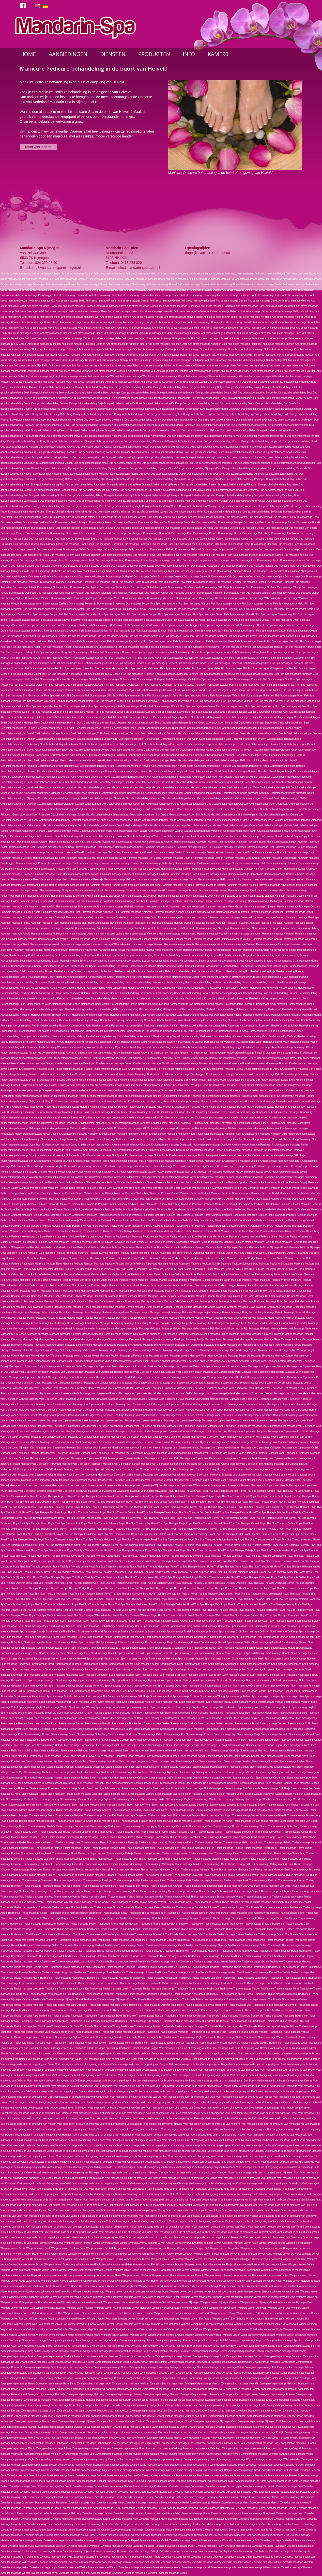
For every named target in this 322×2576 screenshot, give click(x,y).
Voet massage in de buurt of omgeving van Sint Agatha (30, 2205)
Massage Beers (218, 1290)
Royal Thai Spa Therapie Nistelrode (97, 1577)
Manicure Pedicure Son (139, 1269)
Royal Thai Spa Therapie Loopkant (272, 1561)
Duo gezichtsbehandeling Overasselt (166, 479)
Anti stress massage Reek (267, 354)
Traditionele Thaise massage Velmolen (167, 2032)
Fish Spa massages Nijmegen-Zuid (299, 674)
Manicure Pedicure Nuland (123, 1252)
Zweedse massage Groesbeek (17, 2502)
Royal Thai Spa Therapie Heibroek (95, 1539)
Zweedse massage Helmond (182, 2508)
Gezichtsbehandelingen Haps (144, 755)
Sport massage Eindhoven (38, 1642)
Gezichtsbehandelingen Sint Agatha (148, 814)
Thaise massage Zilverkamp (268, 1902)
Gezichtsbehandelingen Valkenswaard (21, 825)
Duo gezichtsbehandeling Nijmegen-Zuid (244, 468)
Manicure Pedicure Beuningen (36, 1193)
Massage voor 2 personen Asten (268, 1361)
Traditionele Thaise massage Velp (207, 2032)
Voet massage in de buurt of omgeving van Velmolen (29, 2221)
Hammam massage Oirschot (16, 917)
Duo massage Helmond (188, 549)
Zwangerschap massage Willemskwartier (278, 2459)
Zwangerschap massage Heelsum (130, 2383)
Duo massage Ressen (254, 582)
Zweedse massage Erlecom (188, 2491)
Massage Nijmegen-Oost (124, 1334)
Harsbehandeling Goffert (185, 977)
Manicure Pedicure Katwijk (117, 1231)
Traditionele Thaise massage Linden (168, 1983)
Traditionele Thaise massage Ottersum (77, 2010)
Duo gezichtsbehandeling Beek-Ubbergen (97, 392)
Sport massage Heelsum (52, 1653)
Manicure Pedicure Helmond (260, 1220)
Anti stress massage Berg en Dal (216, 279)
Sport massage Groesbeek (201, 1647)
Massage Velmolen (151, 1350)
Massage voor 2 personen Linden (133, 1431)
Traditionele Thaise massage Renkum (143, 2015)
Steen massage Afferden (150, 1712)
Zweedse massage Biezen (282, 2475)
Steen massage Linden (292, 1761)
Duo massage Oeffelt (145, 576)
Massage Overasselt (130, 1339)
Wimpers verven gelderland (15, 2270)
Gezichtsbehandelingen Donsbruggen (138, 739)
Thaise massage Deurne (13, 1826)
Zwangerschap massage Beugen (133, 2351)
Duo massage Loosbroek (124, 565)
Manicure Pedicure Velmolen (169, 1274)
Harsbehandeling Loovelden (271, 1004)
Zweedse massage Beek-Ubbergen (26, 2475)
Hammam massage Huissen (119, 890)
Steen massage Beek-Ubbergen (161, 1718)
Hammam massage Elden (224, 863)
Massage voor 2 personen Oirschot (19, 1453)
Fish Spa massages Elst (121, 630)
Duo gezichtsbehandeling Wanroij (197, 506)
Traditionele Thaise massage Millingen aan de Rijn (43, 1994)
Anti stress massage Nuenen (278, 344)
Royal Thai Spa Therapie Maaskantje (109, 1566)
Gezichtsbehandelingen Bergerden (257, 722)
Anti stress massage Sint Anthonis (223, 360)
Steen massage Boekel (156, 1723)
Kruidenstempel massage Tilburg (91, 1161)
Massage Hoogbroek (245, 1317)
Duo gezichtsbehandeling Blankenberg (169, 398)
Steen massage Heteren (282, 1750)
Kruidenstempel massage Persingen (252, 1144)
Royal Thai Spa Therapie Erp (135, 1523)
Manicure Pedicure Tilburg (198, 1269)
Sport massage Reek (115, 1691)
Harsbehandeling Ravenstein (107, 1025)
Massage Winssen (159, 1355)
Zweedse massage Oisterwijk (217, 2540)
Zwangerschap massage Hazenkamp (56, 2383)
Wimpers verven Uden (193, 2324)
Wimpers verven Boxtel (206, 2253)
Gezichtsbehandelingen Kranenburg (172, 776)
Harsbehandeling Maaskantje (16, 1009)
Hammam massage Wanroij (267, 939)
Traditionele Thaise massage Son (18, 2026)
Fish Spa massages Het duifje (16, 652)
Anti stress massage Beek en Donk (74, 279)
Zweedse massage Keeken (66, 2518)
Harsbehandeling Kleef (77, 998)
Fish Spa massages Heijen (26, 647)
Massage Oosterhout (50, 1339)
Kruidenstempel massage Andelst (93, 1052)
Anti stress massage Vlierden (300, 371)
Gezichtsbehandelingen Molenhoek (80, 793)
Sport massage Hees (78, 1653)
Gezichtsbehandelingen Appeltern (171, 717)
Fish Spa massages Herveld (267, 647)
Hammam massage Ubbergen (47, 933)
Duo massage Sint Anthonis (114, 587)
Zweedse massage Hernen (251, 2508)
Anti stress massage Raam (172, 354)
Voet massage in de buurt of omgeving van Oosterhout (271, 2183)
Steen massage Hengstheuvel (105, 1750)
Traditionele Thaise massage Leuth (44, 1983)
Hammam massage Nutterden (232, 912)
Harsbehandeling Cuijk (286, 960)
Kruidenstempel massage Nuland (68, 1139)
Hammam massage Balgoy (281, 841)
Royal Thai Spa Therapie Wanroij (219, 1610)
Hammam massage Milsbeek (118, 906)
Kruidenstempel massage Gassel (39, 1085)
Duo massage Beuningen (257, 522)
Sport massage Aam (71, 1620)
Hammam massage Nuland (200, 912)
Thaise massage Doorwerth (173, 1826)
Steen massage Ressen (306, 1783)
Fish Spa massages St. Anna (162, 695)
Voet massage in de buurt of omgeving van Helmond (211, 2124)
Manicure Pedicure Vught (93, 1280)
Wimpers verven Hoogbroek (122, 2286)
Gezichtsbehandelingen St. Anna (88, 820)
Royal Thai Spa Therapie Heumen (290, 1545)
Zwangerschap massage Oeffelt (170, 2426)
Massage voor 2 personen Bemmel (267, 1366)
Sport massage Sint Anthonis (30, 1696)
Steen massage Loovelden (119, 1766)
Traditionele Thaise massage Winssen (206, 2042)
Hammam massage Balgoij (251, 841)
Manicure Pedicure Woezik (64, 1285)
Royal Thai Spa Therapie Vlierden (74, 1610)
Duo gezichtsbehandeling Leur (171, 452)
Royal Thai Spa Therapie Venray (276, 1604)
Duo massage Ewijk (86, 538)
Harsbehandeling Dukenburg (97, 971)
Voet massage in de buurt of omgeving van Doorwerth (268, 2086)
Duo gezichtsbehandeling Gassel (28, 419)
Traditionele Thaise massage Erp (195, 1940)
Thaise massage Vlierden (150, 1896)
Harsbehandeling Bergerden (239, 955)
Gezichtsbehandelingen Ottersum (230, 803)
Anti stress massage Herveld (147, 317)
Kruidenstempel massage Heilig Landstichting (25, 1101)
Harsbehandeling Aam (56, 950)
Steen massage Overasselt (60, 1783)
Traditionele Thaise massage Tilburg (100, 2026)
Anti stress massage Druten (165, 295)
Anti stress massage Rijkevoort (44, 360)
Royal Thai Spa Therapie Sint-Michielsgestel (257, 1593)
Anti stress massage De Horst (41, 289)
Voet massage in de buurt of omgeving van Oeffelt (44, 2183)
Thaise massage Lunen (97, 1864)
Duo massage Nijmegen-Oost (268, 571)
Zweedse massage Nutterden (90, 2540)
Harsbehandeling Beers (147, 955)
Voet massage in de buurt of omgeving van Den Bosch (226, 2080)
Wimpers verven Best (252, 2248)
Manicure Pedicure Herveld (46, 1225)
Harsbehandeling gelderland (71, 977)
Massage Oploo (71, 1339)
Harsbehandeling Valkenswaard (135, 1036)
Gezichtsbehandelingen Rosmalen (31, 814)
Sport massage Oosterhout (142, 1685)
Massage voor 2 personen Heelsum (172, 1404)
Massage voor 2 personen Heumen (223, 1415)
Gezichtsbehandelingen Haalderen (108, 755)
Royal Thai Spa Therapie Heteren (252, 1545)
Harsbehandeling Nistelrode (198, 1014)
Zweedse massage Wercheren (135, 2567)
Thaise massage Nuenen (14, 1875)
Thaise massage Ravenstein (207, 1880)
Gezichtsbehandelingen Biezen (92, 728)
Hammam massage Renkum (167, 922)
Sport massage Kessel (146, 1664)
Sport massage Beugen (266, 1626)
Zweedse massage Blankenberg (27, 2481)
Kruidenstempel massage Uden (204, 1161)
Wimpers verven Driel (295, 2259)
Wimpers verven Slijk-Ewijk (28, 2324)
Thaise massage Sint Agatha (132, 1885)
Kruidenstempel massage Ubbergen (166, 1161)
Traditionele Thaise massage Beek (147, 1913)
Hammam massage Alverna (95, 841)
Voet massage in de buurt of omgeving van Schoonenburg (289, 2199)
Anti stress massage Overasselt (39, 354)
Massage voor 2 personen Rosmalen (82, 1463)
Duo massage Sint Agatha (84, 587)
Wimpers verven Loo (51, 2297)
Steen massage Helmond (74, 1750)
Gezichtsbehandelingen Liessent (152, 782)
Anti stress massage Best (284, 279)
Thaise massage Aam (278, 1804)
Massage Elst (291, 1301)
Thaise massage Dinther (41, 1826)
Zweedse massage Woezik (15, 2573)
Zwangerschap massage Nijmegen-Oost (214, 2421)
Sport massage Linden (182, 1669)
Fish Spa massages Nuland (82, 679)
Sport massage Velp (167, 1702)
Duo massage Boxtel (127, 528)
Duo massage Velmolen (210, 592)
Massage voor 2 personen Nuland (180, 1447)
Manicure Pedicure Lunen (140, 1242)
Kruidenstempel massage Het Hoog (31, 1106)
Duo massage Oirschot (170, 576)
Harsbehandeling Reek (137, 1025)
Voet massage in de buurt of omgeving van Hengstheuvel (272, 2124)
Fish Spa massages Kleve (146, 657)
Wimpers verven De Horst (287, 2253)
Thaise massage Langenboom (72, 1858)
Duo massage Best (207, 522)
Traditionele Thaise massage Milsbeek (93, 1994)
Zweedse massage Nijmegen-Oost (232, 2535)
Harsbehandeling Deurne (142, 966)
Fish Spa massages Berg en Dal (45, 614)
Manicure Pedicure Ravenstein (17, 1263)
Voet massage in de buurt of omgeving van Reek (263, 2194)
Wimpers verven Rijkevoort (71, 2318)
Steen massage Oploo (298, 1777)
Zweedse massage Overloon (116, 2546)
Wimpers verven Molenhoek (87, 2302)
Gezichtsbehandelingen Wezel (274, 830)
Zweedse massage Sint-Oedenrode (19, 2556)
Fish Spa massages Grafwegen (176, 636)
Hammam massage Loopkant (97, 901)
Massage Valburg (39, 1350)
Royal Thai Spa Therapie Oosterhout (119, 1583)
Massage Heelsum (101, 1312)
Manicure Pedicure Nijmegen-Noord (268, 1247)
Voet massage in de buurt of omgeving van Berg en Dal (142, 2064)
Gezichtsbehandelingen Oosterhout (126, 803)
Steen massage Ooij (243, 1777)
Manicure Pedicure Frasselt (48, 1209)
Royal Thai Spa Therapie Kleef (25, 1555)
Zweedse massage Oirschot (184, 2540)
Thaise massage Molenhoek (26, 1869)
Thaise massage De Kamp (217, 1821)
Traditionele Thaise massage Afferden (59, 1907)
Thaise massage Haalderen (216, 1837)
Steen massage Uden (115, 1794)
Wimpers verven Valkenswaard (281, 2324)
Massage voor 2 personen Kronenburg (144, 1426)
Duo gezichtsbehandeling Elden (131, 414)
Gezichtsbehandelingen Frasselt (262, 744)
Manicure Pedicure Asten (263, 1182)
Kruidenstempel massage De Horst (147, 1069)
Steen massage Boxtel (246, 1723)
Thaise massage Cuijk (161, 1821)
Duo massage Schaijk (24, 587)
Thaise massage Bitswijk (273, 1815)
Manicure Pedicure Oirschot (249, 1252)
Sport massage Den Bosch (45, 1637)
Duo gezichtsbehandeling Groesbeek (134, 425)
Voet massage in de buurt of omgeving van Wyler (98, 2237)
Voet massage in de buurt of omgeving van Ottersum (117, 2188)
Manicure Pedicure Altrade (110, 1182)
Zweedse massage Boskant (91, 2481)
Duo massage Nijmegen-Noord (234, 571)
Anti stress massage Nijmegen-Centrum (83, 344)
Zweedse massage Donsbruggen (223, 2486)
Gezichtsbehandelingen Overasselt (268, 803)
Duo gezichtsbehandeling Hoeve (185, 441)
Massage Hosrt (265, 1317)
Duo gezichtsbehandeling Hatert (248, 425)
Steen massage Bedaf (72, 1718)
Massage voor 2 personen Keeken (220, 1420)
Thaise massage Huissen (92, 1853)
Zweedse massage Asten (158, 2470)
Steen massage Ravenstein (224, 1783)
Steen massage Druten (63, 1734)
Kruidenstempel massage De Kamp (187, 1069)
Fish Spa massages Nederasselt (64, 674)
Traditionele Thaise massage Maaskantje (151, 1988)
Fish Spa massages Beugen (141, 614)
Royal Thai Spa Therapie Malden (188, 1566)
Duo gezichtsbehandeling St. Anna (48, 495)
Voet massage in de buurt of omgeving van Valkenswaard (170, 2215)
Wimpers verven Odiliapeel (166, 2307)
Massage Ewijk (24, 1307)
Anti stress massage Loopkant (183, 333)
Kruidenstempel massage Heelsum (69, 1096)
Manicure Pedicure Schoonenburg (239, 1263)
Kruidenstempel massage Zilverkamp (296, 1177)
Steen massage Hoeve (56, 1756)
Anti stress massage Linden (88, 333)
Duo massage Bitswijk (308, 522)
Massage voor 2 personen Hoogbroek (67, 1420)
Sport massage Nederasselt (295, 1674)
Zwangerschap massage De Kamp (283, 2356)
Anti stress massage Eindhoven (234, 295)
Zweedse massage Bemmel (91, 2475)
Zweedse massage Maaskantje (93, 2529)
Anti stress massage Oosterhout (222, 349)
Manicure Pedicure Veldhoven (137, 1274)
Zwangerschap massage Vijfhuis (222, 2454)
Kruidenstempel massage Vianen (272, 1166)
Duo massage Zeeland (55, 603)
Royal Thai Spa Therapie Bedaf (232, 1496)
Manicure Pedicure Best (294, 1188)
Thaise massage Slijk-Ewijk (276, 1885)
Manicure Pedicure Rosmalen (174, 1263)
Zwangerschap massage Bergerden (61, 2351)
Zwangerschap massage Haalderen (262, 2378)
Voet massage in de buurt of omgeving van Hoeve (162, 2134)
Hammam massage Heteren (210, 885)
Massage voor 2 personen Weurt (69, 1485)
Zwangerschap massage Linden (38, 2410)
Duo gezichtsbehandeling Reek (124, 484)
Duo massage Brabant (151, 528)
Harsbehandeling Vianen (22, 1041)
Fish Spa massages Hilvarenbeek (150, 652)
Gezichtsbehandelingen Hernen (97, 766)
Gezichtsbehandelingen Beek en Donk (62, 722)
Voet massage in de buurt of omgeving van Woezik (43, 2237)
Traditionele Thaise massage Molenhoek (137, 1994)
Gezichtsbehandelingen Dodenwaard (56, 739)
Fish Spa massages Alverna (257, 603)
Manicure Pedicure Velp (199, 1274)
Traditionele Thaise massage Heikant (20, 1961)
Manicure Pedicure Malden (238, 1242)
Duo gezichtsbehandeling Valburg (234, 495)
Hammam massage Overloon (269, 917)
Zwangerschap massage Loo (112, 2410)
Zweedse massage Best (189, 2475)
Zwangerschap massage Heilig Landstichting (80, 2389)
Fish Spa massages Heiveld (133, 647)
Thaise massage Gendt (295, 1831)
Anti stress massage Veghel (42, 371)
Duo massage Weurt (187, 598)
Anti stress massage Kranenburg (110, 327)
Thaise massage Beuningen (216, 1815)
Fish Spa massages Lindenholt (225, 663)
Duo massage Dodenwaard (65, 533)
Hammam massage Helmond (290, 879)
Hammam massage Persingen (303, 917)
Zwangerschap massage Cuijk (208, 2356)
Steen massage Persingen (119, 1783)
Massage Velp (171, 1350)
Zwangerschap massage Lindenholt (76, 2410)
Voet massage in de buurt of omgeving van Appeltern (208, 2053)
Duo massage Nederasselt (104, 571)
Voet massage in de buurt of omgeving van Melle (287, 2161)
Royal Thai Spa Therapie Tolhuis (178, 1599)
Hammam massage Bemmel (159, 847)
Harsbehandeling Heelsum (207, 982)
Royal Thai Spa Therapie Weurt (295, 1610)
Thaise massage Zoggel (298, 1902)
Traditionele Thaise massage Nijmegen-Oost (108, 1999)
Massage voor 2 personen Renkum (277, 1458)
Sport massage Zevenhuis (42, 1712)
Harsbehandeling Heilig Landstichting (106, 987)
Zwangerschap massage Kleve (255, 2399)
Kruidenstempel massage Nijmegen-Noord (172, 1133)
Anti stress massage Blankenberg (127, 284)
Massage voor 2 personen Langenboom (229, 1426)
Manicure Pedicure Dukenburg (163, 1204)
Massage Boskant (137, 1296)
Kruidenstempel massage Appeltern (170, 1052)
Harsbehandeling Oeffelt (25, 1020)
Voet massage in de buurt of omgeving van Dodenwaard (81, 2086)
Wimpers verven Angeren (189, 2243)
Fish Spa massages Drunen (278, 625)
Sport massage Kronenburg (286, 1664)
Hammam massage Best (260, 847)
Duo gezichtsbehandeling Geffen (65, 419)
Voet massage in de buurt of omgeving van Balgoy (55, 2059)
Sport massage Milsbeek (235, 1674)
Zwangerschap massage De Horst (244, 2356)
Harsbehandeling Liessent (95, 1004)
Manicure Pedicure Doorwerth (43, 1204)
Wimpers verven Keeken (232, 2286)
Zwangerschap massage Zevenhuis (149, 2464)
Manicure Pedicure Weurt (216, 1280)
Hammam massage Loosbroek (130, 901)
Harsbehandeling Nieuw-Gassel (299, 1009)
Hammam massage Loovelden (165, 901)
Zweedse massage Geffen (14, 2497)
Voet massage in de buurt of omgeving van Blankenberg (229, 2069)
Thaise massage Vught (203, 1896)
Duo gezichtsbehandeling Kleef (167, 446)
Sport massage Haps (258, 1647)
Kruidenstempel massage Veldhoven (84, 1166)
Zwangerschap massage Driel (39, 2367)
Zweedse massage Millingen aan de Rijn (251, 2529)
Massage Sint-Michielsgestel (158, 1344)
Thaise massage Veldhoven (276, 1891)
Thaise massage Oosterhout (243, 1875)
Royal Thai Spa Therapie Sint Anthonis (211, 1593)
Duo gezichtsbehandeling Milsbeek (213, 463)
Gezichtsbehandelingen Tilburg (124, 820)
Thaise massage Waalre (230, 1896)
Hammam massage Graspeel (16, 874)
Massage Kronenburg (136, 1323)
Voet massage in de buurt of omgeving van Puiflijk (40, 2194)
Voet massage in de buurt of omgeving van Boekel (287, 2069)
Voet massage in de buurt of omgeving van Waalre (219, 2226)
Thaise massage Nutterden (71, 1875)
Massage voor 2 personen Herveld (19, 1415)
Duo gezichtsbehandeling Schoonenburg (54, 490)
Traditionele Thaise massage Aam (19, 1907)
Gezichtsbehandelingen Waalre (130, 830)
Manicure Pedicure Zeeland (124, 1285)
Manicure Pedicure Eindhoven (197, 1204)
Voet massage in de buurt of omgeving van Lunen (56, 2161)
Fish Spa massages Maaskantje (107, 668)
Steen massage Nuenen (49, 1777)
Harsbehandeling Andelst (168, 950)
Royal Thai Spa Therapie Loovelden (32, 1566)
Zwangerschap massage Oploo (41, 2432)
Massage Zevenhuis (239, 1355)
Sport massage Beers (130, 1626)
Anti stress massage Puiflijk (141, 354)
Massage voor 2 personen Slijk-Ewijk (84, 1469)
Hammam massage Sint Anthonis (93, 928)
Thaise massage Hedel (13, 1842)
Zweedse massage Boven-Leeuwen (126, 2481)
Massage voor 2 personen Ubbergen (274, 1469)
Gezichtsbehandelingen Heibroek (125, 760)
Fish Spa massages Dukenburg (26, 630)
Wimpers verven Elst (144, 2264)
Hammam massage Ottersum (201, 917)
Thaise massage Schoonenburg (98, 1885)
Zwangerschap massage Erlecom (295, 2367)
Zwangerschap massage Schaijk (280, 2437)
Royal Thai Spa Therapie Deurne (230, 1512)
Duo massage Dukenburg (256, 533)
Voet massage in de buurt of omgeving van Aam (185, 2048)
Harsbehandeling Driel (12, 971)
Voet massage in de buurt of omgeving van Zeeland (154, 2237)
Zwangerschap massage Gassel (121, 2372)
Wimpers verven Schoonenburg (162, 2318)
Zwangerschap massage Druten (110, 2367)
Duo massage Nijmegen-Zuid (301, 571)
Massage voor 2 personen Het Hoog (145, 1415)
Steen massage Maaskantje (176, 1766)
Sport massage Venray (218, 1702)
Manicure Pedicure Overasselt (144, 1258)
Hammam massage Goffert (268, 868)
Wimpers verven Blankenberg (84, 2253)
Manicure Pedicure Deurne (189, 1198)
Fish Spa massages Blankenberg (274, 614)
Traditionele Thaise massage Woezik (248, 2042)
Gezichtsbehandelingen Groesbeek (69, 755)
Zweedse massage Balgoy (217, 2470)
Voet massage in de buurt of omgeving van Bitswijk (169, 2069)
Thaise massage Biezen (245, 1815)
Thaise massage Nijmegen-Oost (236, 1869)
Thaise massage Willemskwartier (91, 1902)
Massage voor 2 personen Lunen (49, 1436)
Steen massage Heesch (186, 1745)
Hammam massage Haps (184, 874)
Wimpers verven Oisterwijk (251, 2307)
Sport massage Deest (17, 1637)
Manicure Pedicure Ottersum (111, 1258)
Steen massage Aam (124, 1712)
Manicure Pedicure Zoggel (222, 1285)
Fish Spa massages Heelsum (189, 641)
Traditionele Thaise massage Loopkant (292, 1983)
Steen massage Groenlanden (257, 1739)
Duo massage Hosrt (221, 555)
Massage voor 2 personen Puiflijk (89, 1458)
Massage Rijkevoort (11, 1344)
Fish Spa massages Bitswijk (239, 614)
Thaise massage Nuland (42, 1875)
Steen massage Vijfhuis (99, 1799)
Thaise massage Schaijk (67, 1885)
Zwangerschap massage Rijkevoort (202, 2437)
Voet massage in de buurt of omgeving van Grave (173, 2107)
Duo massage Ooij (221, 576)
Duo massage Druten (230, 533)
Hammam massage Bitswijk (69, 852)
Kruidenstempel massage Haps (232, 1090)
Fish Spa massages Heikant (57, 647)
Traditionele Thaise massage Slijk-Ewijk (288, 2021)
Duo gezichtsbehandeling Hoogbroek (261, 441)
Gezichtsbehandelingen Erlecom (161, 744)
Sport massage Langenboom (28, 1669)
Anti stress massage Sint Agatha (186, 360)
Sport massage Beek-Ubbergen (100, 1626)
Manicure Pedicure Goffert (261, 1209)
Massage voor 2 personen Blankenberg (263, 1372)
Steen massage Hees (160, 1745)
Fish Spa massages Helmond (165, 647)
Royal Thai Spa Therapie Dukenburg (268, 1518)
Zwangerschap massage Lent (181, 2405)
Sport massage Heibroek (159, 1653)
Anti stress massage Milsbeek (212, 338)
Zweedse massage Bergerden (158, 2475)
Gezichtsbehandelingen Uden (231, 820)
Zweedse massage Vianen (236, 2562)
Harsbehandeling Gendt (129, 977)
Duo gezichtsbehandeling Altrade (298, 381)
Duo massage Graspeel (26, 544)
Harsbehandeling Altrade (111, 950)
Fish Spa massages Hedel (157, 641)
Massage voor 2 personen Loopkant (247, 1431)
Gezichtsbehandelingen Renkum (241, 809)
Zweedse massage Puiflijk (181, 2546)
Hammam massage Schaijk (298, 922)
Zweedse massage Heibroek (16, 2508)
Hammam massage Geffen (111, 868)
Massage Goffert (183, 1307)
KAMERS (218, 54)
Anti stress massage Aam (14, 273)
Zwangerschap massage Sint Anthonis (90, 2443)
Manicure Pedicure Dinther (219, 1198)
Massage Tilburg (273, 1344)
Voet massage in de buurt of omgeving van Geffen (36, 2102)
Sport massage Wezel (162, 1707)
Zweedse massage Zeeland (74, 2573)
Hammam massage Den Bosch (144, 858)
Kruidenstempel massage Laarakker (62, 1117)
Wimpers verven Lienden (257, 2291)
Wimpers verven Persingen (168, 2313)
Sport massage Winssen (251, 1707)
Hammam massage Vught (206, 939)
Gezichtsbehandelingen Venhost (204, 825)
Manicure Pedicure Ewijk (18, 1209)
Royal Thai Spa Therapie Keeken (272, 1550)
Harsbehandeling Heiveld (141, 987)
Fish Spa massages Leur (69, 663)
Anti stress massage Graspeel (79, 306)
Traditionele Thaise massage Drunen (223, 1934)
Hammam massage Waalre (236, 939)
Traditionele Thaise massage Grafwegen (290, 1945)
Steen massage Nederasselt (98, 1772)
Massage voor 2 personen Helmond (214, 1409)
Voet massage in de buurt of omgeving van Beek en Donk (223, 2059)
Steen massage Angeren (258, 1712)
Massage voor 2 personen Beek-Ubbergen (187, 1366)
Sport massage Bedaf (12, 1626)
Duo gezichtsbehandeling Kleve (202, 446)
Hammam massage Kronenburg (68, 895)
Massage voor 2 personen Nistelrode (102, 1447)
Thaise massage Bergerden (132, 1815)
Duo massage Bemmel (124, 522)
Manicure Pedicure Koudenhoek (266, 1231)
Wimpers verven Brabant (233, 2253)
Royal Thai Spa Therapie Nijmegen (190, 1572)
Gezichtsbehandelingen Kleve (93, 776)
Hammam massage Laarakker (103, 895)
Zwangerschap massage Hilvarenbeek (201, 2394)
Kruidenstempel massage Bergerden (282, 1058)
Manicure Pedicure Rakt (298, 1258)
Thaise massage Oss (297, 1875)
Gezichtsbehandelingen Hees (16, 760)
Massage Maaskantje (126, 1328)
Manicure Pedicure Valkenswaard (71, 1274)
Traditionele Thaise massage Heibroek (252, 1956)
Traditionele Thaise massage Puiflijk (251, 2010)
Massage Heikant (221, 1312)
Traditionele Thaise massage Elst (116, 1940)
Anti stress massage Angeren (173, 273)
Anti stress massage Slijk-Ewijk (31, 365)
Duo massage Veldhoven (182, 592)
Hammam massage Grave (47, 874)
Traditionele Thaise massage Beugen (178, 1918)
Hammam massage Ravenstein (105, 922)
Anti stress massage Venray (204, 371)
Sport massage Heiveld (277, 1653)
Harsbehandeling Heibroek (15, 987)
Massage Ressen (311, 1339)
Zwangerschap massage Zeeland (111, 2464)
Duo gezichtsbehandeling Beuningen (53, 398)
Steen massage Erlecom (199, 1734)
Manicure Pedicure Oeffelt (219, 1252)
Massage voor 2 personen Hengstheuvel (257, 1409)
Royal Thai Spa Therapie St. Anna (105, 1599)
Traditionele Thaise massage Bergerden (97, 1918)
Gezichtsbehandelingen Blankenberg (166, 728)
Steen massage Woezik (113, 1804)
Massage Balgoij (90, 1290)
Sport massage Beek (36, 1626)
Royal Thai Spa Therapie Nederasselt (105, 1572)
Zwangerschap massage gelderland (195, 2372)
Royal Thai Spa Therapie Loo (237, 1561)
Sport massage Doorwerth (224, 1637)
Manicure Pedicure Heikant (156, 1220)
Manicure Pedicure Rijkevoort (141, 1263)
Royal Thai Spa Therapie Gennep (114, 1528)
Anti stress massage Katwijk (236, 322)
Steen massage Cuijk (299, 1723)
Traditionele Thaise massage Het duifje (70, 1967)
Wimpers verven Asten (245, 2243)
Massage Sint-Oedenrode (189, 1344)
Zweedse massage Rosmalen (112, 2551)
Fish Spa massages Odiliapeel (148, 679)
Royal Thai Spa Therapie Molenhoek (64, 1572)
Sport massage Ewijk (161, 1642)
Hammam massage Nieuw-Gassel (224, 906)
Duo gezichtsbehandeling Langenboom (99, 452)
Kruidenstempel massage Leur (178, 1117)
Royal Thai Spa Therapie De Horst (41, 1512)
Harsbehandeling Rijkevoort (224, 1025)
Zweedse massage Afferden (289, 2464)
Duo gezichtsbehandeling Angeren (94, 387)
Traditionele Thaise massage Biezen (264, 1918)
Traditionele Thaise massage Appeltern (267, 1907)
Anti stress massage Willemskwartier (269, 376)
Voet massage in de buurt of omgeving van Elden (290, 2091)
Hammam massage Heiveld (257, 879)
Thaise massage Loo (291, 1858)
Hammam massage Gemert (176, 868)
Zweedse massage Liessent (155, 2524)
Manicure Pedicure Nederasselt (118, 1247)
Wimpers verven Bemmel (162, 2248)
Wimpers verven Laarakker (120, 2291)
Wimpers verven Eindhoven (91, 2264)
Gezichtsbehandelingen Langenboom (291, 776)
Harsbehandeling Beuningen (15, 960)
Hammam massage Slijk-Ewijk (212, 928)
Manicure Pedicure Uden (290, 1269)
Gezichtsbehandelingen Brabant (52, 733)
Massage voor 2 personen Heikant (85, 1409)
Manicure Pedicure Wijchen (275, 1280)
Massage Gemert (124, 1307)
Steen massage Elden (150, 1734)
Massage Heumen (158, 1317)
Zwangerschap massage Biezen (209, 2351)
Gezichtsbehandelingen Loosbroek (19, 787)
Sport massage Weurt (138, 1707)
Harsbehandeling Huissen (283, 993)
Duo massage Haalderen (137, 544)
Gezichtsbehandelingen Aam (272, 711)
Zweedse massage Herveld (281, 2508)
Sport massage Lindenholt (209, 1669)
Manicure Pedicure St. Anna (168, 1269)
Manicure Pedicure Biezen (68, 1193)
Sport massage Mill (169, 1674)
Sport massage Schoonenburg (283, 1691)
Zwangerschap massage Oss (75, 2432)
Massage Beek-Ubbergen (195, 1290)
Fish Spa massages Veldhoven (142, 701)
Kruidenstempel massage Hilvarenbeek (149, 1106)
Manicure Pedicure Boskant (195, 1193)
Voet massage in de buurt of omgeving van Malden (232, 2161)
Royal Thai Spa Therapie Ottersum (227, 1583)
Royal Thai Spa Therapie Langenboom (265, 1555)
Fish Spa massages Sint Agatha (263, 690)
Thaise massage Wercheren (287, 1896)
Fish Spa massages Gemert (50, 636)
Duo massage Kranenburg (109, 560)
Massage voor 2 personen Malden (171, 1436)
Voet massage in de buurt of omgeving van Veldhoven (288, 2215)
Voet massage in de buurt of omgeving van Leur (126, 2151)
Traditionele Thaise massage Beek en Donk (191, 1913)
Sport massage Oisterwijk (90, 1685)
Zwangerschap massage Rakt (16, 2437)
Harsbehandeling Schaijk (284, 1025)
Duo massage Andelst (159, 517)
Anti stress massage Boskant (193, 284)
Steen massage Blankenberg (127, 1723)
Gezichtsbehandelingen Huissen (239, 771)
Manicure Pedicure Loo (13, 1242)
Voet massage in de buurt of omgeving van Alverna (37, 2053)
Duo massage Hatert (185, 544)
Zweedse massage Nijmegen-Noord (192, 2535)
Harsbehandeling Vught (134, 1041)
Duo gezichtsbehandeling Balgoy (243, 387)
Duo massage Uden (47, 592)
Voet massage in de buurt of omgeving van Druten (115, 2091)
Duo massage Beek (11, 522)
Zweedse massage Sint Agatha (215, 2551)
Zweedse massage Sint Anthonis (250, 2551)
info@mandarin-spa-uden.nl (139, 268)
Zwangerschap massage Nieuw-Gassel (36, 2421)
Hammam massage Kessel (212, 890)
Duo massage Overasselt (25, 582)
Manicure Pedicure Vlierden (35, 1280)
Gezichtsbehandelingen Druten (284, 739)
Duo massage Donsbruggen (127, 533)
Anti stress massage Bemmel (182, 279)
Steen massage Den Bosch (117, 1729)
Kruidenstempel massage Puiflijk (290, 1144)
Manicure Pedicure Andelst (170, 1182)
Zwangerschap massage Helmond (161, 2389)
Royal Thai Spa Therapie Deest (154, 1512)
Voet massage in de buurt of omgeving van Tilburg (138, 2210)
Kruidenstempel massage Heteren (70, 1106)
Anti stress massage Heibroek (190, 311)
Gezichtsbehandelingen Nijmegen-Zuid (65, 798)
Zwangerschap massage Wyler (75, 2464)
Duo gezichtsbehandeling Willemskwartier (69, 511)
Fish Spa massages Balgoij (100, 609)
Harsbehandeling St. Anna (233, 1031)
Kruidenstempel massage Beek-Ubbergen (121, 1058)
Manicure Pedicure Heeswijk (63, 1220)
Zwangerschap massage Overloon (189, 2432)
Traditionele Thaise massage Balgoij (27, 1913)
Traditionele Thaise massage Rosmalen (272, 2015)
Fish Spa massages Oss (57, 684)
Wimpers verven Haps (25, 2275)
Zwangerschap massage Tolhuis (54, 2448)
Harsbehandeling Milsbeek (201, 1009)
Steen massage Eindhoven (123, 1734)
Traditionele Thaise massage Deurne (232, 1929)
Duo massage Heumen (87, 555)
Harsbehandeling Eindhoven (129, 971)
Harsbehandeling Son (206, 1031)
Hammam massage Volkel (176, 939)
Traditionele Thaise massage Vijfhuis (61, 2037)
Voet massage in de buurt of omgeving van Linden (27, 2156)
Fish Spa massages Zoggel (241, 711)
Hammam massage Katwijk (151, 890)
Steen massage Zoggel (252, 1804)
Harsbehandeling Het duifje (15, 993)
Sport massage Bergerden (215, 1626)
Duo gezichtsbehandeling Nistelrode (287, 468)
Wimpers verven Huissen (177, 2286)
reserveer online (38, 147)
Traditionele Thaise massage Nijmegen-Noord (58, 1999)
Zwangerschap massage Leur (215, 2405)
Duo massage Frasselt (110, 538)
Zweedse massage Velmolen (117, 2562)
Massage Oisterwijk (11, 1339)
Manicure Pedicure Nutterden (155, 1252)
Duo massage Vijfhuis (12, 598)
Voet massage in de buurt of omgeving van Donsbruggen (207, 2086)
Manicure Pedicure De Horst (32, 1198)
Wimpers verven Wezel (87, 2335)
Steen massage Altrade (177, 1712)
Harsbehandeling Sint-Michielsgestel (105, 1031)
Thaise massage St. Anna (14, 1891)
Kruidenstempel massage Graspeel (33, 1090)
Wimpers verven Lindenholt (24, 2297)
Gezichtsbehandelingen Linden (188, 782)
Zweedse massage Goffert (168, 2497)
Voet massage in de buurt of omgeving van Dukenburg (173, 2091)
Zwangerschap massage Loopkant (148, 2410)
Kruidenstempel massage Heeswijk (181, 1096)
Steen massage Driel (11, 1734)
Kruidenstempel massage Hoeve (190, 1106)
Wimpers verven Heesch (190, 2275)
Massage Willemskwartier (134, 1355)
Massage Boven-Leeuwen (162, 1296)
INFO (189, 54)
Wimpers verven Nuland (107, 2307)
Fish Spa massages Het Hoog (50, 652)
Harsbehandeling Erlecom (211, 971)
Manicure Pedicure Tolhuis (228, 1269)
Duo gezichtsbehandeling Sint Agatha (98, 490)
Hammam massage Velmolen (278, 933)
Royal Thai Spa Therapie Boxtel (254, 1507)
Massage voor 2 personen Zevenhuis (67, 1491)
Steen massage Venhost (19, 1799)
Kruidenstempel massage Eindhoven (99, 1079)
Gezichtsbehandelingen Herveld (133, 766)
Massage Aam (245, 1285)
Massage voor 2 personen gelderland (214, 1393)
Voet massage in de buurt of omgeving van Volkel (110, 2226)
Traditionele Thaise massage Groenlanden (106, 1950)
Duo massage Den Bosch (303, 528)
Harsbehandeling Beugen (294, 955)
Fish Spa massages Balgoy (131, 609)
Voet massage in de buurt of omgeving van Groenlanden (232, 2107)
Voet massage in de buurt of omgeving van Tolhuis (193, 2210)
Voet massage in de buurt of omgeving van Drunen (59, 2091)
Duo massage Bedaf (308, 517)
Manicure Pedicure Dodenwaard (252, 1198)
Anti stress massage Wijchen (232, 376)
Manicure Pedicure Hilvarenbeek (244, 1225)
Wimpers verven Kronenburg (88, 2291)
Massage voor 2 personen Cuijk (188, 1377)
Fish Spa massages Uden (289, 695)
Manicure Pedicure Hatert (196, 1215)
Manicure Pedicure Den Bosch (156, 1198)
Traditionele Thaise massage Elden (77, 1940)
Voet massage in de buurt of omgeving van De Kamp (56, 2080)
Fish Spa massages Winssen (46, 711)
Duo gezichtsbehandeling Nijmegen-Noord (152, 468)
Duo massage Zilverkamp (111, 603)
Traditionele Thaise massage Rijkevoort (228, 2015)
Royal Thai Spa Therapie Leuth (51, 1561)
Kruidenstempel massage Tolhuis (128, 1161)
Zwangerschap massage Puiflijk (266, 2432)
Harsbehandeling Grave (275, 977)
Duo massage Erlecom (41, 538)
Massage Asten (71, 1290)
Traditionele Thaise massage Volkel (143, 2037)
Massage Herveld (45, 1317)
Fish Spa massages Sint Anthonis (299, 690)
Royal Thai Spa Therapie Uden (254, 1599)
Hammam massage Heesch (55, 879)
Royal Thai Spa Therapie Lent (303, 1555)
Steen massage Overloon (90, 1783)
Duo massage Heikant (99, 549)
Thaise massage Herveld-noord (108, 1848)
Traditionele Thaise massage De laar (107, 1929)
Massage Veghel (108, 1350)
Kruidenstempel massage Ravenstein (91, 1150)
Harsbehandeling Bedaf (22, 955)
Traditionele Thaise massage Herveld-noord (24, 1967)
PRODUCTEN (154, 54)
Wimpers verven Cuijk (260, 2253)
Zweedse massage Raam (210, 2546)
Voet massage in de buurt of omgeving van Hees (62, 2118)
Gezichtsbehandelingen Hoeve (95, 771)
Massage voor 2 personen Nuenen (142, 1447)
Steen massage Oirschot (188, 1777)
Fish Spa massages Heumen (115, 652)
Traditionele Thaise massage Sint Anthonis (138, 2021)
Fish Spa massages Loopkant (286, 663)
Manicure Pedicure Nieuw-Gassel (154, 1247)
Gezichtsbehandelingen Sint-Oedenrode (281, 814)
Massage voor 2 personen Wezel (106, 1485)
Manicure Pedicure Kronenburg (17, 1236)
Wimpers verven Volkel (244, 2329)
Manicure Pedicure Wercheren (184, 1280)
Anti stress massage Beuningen (27, 284)
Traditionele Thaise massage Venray (289, 2032)
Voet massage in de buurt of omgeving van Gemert (152, 2102)
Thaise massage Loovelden (68, 1864)
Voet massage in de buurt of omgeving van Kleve (34, 2145)
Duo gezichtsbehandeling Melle (91, 463)
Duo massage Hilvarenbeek (116, 555)
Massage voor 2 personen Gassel (137, 1393)
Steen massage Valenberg (169, 1794)
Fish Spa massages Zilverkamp (208, 711)
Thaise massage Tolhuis (70, 1891)
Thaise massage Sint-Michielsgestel (203, 1885)
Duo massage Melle (284, 565)
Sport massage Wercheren (110, 1707)
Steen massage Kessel (246, 1756)
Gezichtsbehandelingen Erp (195, 744)
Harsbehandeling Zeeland (137, 1047)
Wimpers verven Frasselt (246, 2264)
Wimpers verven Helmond (83, 2280)
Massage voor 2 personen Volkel (192, 1480)
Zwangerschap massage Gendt (270, 2372)
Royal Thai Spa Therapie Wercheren (258, 1610)
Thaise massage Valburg (153, 1891)
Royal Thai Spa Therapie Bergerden (187, 1501)
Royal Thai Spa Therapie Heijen (132, 1539)
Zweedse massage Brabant (191, 2481)
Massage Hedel (81, 1312)
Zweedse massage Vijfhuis (266, 2562)
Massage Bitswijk (72, 1296)
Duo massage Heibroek (49, 549)
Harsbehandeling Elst (184, 971)
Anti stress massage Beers (150, 279)
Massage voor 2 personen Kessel (259, 1420)
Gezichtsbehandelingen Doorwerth (179, 739)
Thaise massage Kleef (201, 1853)
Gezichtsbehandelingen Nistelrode (106, 798)
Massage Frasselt (43, 1307)
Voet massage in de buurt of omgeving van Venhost (140, 2221)
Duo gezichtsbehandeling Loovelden (206, 457)
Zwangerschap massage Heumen (161, 2394)
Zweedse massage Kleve (153, 2518)
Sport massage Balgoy (307, 1620)
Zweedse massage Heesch (264, 2502)
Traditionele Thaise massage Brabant (250, 1923)
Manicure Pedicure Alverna (140, 1182)
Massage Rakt (231, 1339)
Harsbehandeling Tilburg (262, 1031)
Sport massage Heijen (186, 1653)
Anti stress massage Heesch (123, 311)
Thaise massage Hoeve (291, 1848)
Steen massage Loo (34, 1766)
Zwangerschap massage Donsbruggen (274, 2362)
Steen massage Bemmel (218, 1718)
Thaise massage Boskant (41, 1821)
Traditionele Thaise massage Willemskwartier (159, 2042)
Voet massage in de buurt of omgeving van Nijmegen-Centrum (134, 2172)
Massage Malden (171, 1328)
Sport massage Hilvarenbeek (247, 1658)
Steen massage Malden (235, 1766)
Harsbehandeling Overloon (285, 1020)
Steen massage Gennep (115, 1739)
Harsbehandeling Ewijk (262, 971)
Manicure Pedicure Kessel (178, 1231)
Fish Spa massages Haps (62, 641)
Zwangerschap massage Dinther (149, 2362)
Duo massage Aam (60, 517)
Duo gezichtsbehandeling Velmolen (136, 500)
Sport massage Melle (146, 1674)
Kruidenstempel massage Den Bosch (300, 1069)
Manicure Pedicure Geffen (108, 1209)
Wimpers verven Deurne (109, 2259)
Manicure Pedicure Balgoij (292, 1182)
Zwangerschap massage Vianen (186, 2454)
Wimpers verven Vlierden (217, 2329)
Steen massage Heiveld (46, 1750)
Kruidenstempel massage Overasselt (171, 1144)
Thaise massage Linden (235, 1858)
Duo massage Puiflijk (106, 582)
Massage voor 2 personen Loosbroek (288, 1431)
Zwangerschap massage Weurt (166, 2459)
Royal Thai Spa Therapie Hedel (225, 1534)
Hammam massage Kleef (242, 890)
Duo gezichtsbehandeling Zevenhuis (262, 511)
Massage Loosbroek (61, 1328)
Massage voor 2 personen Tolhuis (235, 1469)
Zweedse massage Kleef (124, 2518)
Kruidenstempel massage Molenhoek (259, 1128)
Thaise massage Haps (244, 1837)
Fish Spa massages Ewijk (209, 630)
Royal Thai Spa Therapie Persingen (30, 1588)
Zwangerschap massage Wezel (201, 2459)
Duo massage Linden (22, 565)
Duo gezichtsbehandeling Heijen (238, 430)
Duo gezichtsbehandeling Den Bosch (275, 403)
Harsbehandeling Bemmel (175, 955)
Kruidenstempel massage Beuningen (75, 1063)
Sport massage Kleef (171, 1664)
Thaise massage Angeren (97, 1810)
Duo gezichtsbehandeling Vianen (284, 500)
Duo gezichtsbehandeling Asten (170, 387)
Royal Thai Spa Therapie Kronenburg (182, 1555)
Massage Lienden (258, 1323)
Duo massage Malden (261, 565)
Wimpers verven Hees (164, 2275)
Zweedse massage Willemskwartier (261, 2567)
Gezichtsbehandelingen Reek (206, 809)
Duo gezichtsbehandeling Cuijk (86, 403)
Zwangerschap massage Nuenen (18, 2426)
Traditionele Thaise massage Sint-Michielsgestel (188, 2021)
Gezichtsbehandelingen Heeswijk (87, 760)
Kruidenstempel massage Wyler (179, 1177)
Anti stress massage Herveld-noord (183, 317)
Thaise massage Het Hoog (170, 1848)
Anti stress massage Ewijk (70, 300)
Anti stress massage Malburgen (42, 338)
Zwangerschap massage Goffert (27, 2378)
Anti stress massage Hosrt (173, 322)
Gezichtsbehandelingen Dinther (17, 739)
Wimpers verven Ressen (42, 2318)
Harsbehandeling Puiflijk (26, 1025)
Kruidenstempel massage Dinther (56, 1074)
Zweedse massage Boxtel (161, 2481)
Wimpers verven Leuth (230, 2291)
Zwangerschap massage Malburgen (33, 2416)
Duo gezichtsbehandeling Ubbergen (160, 495)
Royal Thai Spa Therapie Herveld (92, 1545)
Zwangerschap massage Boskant (54, 2356)
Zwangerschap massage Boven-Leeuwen (96, 2356)
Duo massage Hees (288, 544)
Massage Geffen (82, 1307)
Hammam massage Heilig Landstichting (219, 879)
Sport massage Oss (193, 1685)
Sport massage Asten (256, 1620)
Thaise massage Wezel (31, 1902)
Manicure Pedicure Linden (264, 1236)
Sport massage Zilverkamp (71, 1712)
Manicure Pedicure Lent (118, 1236)
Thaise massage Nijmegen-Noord (199, 1869)
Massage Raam (213, 1339)
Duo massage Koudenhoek (80, 560)
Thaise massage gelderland (238, 1831)
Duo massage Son (240, 587)
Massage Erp (7, 1307)
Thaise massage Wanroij (257, 1896)
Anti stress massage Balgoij (270, 273)
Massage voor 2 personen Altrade (75, 1361)
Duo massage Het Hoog (36, 555)
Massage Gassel (63, 1307)
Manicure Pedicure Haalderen (137, 1215)
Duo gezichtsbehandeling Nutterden (89, 473)
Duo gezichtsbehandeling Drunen (293, 408)
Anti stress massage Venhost (172, 371)
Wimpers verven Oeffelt (195, 2307)
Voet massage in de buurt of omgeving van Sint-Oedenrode (225, 2205)
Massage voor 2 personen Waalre (265, 1480)
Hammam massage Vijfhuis (114, 939)
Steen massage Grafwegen (170, 1739)
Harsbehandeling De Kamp (26, 966)
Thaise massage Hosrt (64, 1853)
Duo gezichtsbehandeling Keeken (94, 446)
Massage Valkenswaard (85, 1350)
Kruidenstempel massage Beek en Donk (75, 1058)
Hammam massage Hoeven (24, 890)
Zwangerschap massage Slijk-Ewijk (226, 2443)
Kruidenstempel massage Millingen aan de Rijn (173, 1128)
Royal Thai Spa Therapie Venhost (239, 1604)
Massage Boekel (117, 1296)
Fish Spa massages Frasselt (239, 630)
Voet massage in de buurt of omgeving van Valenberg (109, 2215)
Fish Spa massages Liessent (161, 663)
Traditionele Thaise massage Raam (291, 2010)
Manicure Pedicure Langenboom (86, 1236)
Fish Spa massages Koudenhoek (180, 657)
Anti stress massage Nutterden (26, 349)
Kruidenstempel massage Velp (161, 1166)
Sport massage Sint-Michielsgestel (65, 1696)
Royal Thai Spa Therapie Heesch (18, 1539)
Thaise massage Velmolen (306, 1891)
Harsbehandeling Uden (44, 1036)
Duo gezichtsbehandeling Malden (54, 463)
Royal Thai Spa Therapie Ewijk (168, 1523)
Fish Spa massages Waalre (133, 706)
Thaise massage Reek (236, 1880)
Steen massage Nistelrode (20, 1777)
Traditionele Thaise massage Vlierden (102, 2037)
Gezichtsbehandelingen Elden (95, 744)
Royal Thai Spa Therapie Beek (266, 1496)
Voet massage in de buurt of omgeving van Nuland (189, 2178)
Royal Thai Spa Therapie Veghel (89, 1604)
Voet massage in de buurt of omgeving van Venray (196, 2221)
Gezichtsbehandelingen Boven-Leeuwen (280, 728)
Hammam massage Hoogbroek (57, 890)
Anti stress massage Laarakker (182, 327)
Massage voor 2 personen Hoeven (27, 1420)
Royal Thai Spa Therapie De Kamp (80, 1512)
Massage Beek (145, 1290)
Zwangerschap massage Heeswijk (240, 2383)
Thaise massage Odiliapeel (102, 1875)
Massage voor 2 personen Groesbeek (250, 1399)
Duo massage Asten (237, 517)
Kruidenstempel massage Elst (171, 1079)
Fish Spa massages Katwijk (25, 657)
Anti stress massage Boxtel (267, 284)
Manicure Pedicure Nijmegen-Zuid (25, 1252)
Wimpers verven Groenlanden (243, 2270)
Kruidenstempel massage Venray (235, 1166)
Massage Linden (298, 1323)
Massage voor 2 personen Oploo (175, 1453)
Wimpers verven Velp (80, 2329)
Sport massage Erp (138, 1642)
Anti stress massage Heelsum (61, 311)
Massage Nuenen (199, 1334)
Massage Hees (121, 1312)
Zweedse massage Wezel (196, 2567)
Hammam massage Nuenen (169, 912)
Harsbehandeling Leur (12, 1004)
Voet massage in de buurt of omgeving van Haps (99, 2113)
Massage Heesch (139, 1312)
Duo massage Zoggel (137, 603)
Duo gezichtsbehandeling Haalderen (175, 425)
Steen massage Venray (46, 1799)
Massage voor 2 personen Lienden (56, 1431)
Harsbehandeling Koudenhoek (134, 998)
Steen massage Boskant (183, 1723)
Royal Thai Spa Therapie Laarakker (223, 1555)
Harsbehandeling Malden (78, 1009)
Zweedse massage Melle (188, 2529)
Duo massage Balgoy (284, 517)
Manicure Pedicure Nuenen (93, 1252)
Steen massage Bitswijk (97, 1723)
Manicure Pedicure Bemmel (196, 1188)
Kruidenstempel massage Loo (94, 1123)
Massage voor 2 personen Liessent (95, 1431)
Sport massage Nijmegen (41, 1680)
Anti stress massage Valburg (252, 365)
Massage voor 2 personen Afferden (36, 1361)
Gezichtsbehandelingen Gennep (161, 749)
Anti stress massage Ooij (190, 349)
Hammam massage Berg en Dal (193, 847)
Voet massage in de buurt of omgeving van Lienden (236, 2151)
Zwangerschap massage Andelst (210, 2340)
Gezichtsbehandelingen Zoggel (292, 836)
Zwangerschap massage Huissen (77, 2399)
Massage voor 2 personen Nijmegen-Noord (285, 1442)
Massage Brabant (205, 1296)
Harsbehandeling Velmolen (227, 1036)
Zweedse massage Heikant (77, 2508)
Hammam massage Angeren (157, 841)
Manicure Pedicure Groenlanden (68, 1215)
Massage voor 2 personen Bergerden (29, 1372)
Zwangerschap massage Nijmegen (77, 2421)
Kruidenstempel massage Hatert (267, 1090)
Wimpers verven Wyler (234, 2335)
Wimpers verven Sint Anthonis (228, 2318)
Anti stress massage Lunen (286, 333)
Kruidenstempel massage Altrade (18, 1052)
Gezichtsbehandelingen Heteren (287, 766)
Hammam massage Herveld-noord (108, 885)
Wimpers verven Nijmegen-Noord (258, 2302)
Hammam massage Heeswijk (87, 879)
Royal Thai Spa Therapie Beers (70, 1501)
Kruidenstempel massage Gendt (190, 1085)
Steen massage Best (306, 1718)
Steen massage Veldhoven (259, 1794)
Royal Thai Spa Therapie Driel (158, 1518)
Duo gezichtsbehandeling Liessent (281, 452)
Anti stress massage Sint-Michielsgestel (265, 360)
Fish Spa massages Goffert (143, 636)
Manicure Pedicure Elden (229, 1204)
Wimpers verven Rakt (248, 2313)
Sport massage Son (161, 1696)
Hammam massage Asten (221, 841)
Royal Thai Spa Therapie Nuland (173, 1577)
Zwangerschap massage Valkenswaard (243, 2448)
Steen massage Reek (252, 1783)
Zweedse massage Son (86, 2556)
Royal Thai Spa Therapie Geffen (277, 1523)
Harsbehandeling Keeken (23, 998)
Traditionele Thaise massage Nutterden (22, 2005)
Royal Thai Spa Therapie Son (70, 1599)
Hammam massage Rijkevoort (231, 922)
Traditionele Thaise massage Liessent (127, 1983)
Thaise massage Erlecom (77, 1831)
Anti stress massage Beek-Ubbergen (114, 279)
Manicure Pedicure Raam (270, 1258)
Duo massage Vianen (307, 592)
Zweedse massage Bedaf (247, 2470)
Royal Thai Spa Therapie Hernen (55, 1545)
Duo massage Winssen (295, 598)
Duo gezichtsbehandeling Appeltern (133, 387)
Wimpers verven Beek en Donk (68, 2248)
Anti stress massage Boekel (161, 284)
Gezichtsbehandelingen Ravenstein (170, 809)
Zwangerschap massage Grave (142, 2378)
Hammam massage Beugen (290, 847)
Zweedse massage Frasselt (274, 2491)
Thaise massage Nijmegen (125, 1869)
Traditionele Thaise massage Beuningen (221, 1918)
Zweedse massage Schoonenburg (178, 2551)
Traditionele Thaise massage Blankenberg (33, 1923)
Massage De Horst (243, 1296)
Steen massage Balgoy (46, 1718)
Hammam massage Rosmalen (266, 922)
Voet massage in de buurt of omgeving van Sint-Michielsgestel (158, 2205)
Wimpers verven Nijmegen (184, 2302)
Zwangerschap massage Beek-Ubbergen (225, 2345)
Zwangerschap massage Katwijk (113, 2399)
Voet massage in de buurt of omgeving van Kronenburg (215, 2145)
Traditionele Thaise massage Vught (183, 2037)
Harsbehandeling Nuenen (228, 1014)
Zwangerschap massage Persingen (228, 2432)
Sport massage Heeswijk (131, 1653)
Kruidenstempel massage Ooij (299, 1139)
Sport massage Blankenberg (61, 1631)
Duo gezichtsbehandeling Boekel (209, 398)
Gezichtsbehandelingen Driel (215, 739)
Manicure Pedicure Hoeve (277, 1225)
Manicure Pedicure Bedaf (33, 1188)
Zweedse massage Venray (206, 2562)
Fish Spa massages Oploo (28, 684)
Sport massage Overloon (277, 1685)
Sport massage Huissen (68, 1664)
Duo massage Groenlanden (79, 544)
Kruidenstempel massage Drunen (299, 1074)
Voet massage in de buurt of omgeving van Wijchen (182, 2232)
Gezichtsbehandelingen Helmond (18, 766)
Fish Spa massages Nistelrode (17, 679)
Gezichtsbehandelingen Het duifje (212, 766)
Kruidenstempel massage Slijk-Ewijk (285, 1155)
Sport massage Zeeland (13, 1712)
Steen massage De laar (64, 1729)
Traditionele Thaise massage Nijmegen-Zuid (157, 1999)
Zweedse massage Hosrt (290, 2513)
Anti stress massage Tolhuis (156, 365)
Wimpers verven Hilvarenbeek (35, 2286)
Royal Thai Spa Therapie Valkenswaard (49, 1604)
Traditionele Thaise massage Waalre (223, 2037)
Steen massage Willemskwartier (53, 1804)
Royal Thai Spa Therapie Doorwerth (121, 1518)
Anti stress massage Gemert (231, 300)
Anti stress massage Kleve (39, 327)
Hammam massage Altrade (64, 841)
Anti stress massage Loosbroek (218, 333)
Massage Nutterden (240, 1334)
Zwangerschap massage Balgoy (71, 2345)
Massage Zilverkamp (262, 1355)
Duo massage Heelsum (264, 544)
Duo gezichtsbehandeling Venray (247, 500)
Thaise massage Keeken (147, 1853)
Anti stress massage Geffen (165, 300)
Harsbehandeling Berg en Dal (207, 955)
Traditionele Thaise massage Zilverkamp (96, 2048)
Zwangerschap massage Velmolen (42, 2454)
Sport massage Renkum (141, 1691)
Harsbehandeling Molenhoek (232, 1009)
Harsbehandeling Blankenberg (105, 960)
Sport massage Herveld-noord (103, 1658)
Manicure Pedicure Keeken (148, 1231)
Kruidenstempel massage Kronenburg (21, 1117)
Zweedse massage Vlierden (297, 2562)
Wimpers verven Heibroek (248, 2275)
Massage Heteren (137, 1317)
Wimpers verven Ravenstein (276, 2313)
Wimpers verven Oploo (26, 2313)
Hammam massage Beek (21, 847)
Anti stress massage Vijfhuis (267, 371)
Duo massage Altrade (110, 517)
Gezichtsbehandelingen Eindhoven (59, 744)
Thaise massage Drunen (227, 1826)
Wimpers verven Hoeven (92, 2286)
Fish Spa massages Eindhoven (61, 630)
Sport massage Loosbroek (289, 1669)
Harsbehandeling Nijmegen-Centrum (51, 1014)
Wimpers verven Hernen (146, 2280)
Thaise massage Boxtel (106, 1821)
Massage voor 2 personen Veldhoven (201, 1474)
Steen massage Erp (225, 1734)
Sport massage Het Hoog (163, 1658)
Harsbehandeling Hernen (235, 987)
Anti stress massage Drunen (133, 295)
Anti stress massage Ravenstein (234, 354)
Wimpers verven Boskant (141, 2253)
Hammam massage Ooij (79, 917)
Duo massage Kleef (30, 560)
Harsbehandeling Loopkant (209, 1004)
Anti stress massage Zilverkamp (157, 381)
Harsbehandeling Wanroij (189, 1041)
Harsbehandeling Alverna (140, 950)
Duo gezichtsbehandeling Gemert (142, 419)
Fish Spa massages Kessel (88, 657)
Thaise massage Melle (214, 1864)
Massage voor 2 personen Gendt (292, 1393)
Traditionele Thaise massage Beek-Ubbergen (240, 1913)
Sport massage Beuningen (294, 1626)
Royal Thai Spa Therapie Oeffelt (288, 1577)
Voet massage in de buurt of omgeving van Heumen (43, 2134)
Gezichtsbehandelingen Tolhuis (159, 820)
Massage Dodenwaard (75, 1301)
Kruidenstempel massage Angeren (131, 1052)
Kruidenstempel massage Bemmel (199, 1058)
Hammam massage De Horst (16, 858)
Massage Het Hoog (116, 1317)
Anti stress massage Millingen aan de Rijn (172, 338)
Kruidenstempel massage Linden (18, 1123)
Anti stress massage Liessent (56, 333)
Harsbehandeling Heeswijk (291, 982)
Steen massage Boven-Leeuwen (215, 1723)
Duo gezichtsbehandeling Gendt (179, 419)
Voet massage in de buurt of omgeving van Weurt (71, 2232)
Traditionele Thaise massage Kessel (257, 1972)
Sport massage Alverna (149, 1620)
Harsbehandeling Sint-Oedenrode (144, 1031)
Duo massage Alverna (135, 517)
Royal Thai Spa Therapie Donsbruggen (79, 1518)
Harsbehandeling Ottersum (223, 1020)
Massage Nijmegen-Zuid (152, 1334)
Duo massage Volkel (62, 598)
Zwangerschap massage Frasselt (85, 2372)
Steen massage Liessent (264, 1761)
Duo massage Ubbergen (22, 592)
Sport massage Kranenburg (255, 1664)
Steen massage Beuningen (42, 1723)
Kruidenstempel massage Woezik (142, 1177)
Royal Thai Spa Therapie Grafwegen (189, 1528)
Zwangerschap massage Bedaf (107, 2345)
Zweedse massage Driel (289, 2486)
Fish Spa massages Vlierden (42, 706)
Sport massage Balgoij (281, 1620)
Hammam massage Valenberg (141, 933)
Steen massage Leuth (211, 1761)
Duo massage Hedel (239, 544)
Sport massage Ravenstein (88, 1691)
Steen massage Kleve (296, 1756)
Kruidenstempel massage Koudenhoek (249, 1112)
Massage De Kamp (265, 1296)
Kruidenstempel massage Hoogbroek (267, 1106)
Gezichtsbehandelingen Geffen (17, 749)
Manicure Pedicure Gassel (78, 1209)
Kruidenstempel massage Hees (107, 1096)
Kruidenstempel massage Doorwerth (226, 1074)
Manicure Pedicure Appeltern (233, 1182)
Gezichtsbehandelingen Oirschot (18, 803)
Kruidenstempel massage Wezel (289, 1171)
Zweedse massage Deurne (87, 2486)
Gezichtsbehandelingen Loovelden (58, 787)
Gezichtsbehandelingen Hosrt (204, 771)
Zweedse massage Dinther (117, 2486)
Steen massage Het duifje (225, 1750)
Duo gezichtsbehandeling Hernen (185, 436)
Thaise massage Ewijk (127, 1831)
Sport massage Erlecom (114, 1642)
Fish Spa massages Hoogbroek (249, 652)
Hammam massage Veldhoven (244, 933)
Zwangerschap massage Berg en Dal (20, 2351)
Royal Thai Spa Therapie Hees (299, 1534)
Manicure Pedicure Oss (81, 1258)
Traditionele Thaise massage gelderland (82, 1945)
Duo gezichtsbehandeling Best (295, 392)
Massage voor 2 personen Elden (236, 1388)
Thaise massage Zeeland (207, 1902)
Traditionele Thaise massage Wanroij (264, 2037)
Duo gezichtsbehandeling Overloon (206, 479)
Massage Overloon (152, 1339)
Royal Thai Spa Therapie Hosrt (162, 1550)
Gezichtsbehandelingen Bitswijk (127, 728)
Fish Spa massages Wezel (260, 706)
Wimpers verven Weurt (61, 2335)
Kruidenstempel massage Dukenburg (57, 1079)
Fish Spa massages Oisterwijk (245, 679)
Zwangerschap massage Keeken (150, 2399)
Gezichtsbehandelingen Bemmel (180, 722)
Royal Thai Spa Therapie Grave (266, 1528)
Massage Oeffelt (283, 1334)
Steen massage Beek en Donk (126, 1718)
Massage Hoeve (204, 1317)
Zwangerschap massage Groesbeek (223, 2378)
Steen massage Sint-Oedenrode (242, 1788)
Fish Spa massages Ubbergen (257, 695)
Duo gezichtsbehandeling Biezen (92, 398)
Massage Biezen (53, 1296)
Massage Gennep (163, 1307)
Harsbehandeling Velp (255, 1036)
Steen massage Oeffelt (161, 1777)
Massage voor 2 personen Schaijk (121, 1463)
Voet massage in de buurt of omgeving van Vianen (252, 2221)
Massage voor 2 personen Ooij (97, 1453)
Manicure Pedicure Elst (256, 1204)
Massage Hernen (25, 1317)
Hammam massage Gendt (206, 868)
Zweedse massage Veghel (52, 2562)
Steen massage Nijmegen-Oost (272, 1772)
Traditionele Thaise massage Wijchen (113, 2042)
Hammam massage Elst (252, 863)
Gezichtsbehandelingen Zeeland (178, 836)
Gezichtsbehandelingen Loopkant (294, 782)
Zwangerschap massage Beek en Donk (180, 2345)
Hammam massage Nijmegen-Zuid (100, 912)
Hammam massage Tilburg (304, 928)
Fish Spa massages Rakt (280, 684)
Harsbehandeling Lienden (66, 1004)
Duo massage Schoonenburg (53, 587)
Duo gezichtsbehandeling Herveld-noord (264, 436)
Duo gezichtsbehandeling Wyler (186, 511)
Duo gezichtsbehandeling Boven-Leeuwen (289, 398)
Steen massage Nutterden (104, 1777)
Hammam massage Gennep (237, 868)
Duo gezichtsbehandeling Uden (198, 495)
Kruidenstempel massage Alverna (56, 1052)
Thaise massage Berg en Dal (100, 1815)
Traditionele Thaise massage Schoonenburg (44, 2021)
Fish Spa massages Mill (234, 668)
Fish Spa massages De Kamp (222, 619)
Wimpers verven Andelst (161, 2243)
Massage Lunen (105, 1328)
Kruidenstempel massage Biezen (114, 1063)
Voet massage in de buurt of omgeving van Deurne (284, 2080)
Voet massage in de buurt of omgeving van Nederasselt (266, 2167)
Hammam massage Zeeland (239, 944)
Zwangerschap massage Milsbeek (226, 2416)
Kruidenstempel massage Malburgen (20, 1128)
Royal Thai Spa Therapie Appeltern (87, 1496)
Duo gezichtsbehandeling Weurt (275, 506)
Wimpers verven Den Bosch (80, 2259)
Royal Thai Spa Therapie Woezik (169, 1615)
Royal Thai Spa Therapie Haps (113, 1534)
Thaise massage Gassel (182, 1831)
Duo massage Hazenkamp (212, 544)
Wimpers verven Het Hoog (267, 2280)
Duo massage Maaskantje (205, 565)
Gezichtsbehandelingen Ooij (90, 803)
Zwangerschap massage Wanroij (89, 2459)
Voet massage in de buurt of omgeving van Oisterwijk (159, 2183)
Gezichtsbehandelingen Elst (127, 744)
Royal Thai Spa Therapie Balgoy (196, 1496)
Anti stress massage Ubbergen (189, 365)
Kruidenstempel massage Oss (94, 1144)
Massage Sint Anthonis (129, 1344)
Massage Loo (20, 1328)
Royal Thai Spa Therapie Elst (64, 1523)
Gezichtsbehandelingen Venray (240, 825)
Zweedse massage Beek (275, 2470)
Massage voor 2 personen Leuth (18, 1431)
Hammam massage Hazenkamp (245, 874)
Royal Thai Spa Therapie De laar (118, 1512)
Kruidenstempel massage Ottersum (131, 1144)
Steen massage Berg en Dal (248, 1718)
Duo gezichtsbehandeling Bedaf (279, 387)
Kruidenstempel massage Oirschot (224, 1139)
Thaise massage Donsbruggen (140, 1826)
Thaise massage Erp (103, 1831)
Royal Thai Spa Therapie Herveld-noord (133, 1545)
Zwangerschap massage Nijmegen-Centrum (121, 2421)
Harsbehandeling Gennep (157, 977)
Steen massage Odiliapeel (134, 1777)
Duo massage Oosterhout (246, 576)
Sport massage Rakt (61, 1691)
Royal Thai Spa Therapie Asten (124, 1496)
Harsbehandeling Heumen (105, 993)
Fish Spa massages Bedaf (161, 609)
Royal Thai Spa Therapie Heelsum (262, 1534)
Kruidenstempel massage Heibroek (221, 1096)
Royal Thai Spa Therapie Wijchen (47, 1615)
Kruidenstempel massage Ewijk (278, 1079)
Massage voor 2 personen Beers (229, 1366)
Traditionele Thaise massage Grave (63, 1950)
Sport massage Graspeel (115, 1647)
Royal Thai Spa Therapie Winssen (131, 1615)
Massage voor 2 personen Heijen (48, 1409)
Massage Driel (172, 1301)
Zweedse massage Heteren (97, 2513)
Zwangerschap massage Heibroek (278, 2383)
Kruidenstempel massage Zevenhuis (255, 1177)
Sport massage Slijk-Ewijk (135, 1696)
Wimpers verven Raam (223, 2313)
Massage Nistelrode (177, 1334)
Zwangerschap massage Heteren (123, 2394)
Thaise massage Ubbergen (98, 1891)
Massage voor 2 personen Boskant (28, 1377)
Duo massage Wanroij (134, 598)
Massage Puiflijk (195, 1339)
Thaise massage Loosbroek (37, 1864)
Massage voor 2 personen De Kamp (266, 1377)
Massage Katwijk (304, 1317)
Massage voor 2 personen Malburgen (131, 1436)
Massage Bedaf (127, 1290)
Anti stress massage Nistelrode (245, 344)
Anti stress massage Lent (252, 327)
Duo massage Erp (64, 538)
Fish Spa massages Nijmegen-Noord (219, 674)
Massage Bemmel (238, 1290)
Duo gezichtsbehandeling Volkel (88, 506)
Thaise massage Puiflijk (127, 1880)
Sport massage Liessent (155, 1669)
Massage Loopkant (39, 1328)
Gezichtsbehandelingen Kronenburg (212, 776)
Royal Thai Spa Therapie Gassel (241, 1523)
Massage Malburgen (150, 1328)
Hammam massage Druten (124, 863)
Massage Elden (274, 1301)
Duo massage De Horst (200, 528)
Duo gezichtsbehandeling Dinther (51, 408)
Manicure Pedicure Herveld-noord (79, 1225)
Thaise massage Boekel (13, 1821)
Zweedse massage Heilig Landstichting (113, 2508)
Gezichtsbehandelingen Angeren (134, 717)
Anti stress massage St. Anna (93, 365)
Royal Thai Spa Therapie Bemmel (106, 1501)
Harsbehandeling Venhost (282, 1036)
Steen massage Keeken (219, 1756)
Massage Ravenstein (251, 1339)
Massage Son (234, 1344)
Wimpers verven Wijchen (115, 2335)
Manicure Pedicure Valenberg (36, 1274)
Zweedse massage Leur (67, 2524)
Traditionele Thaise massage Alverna (142, 1907)
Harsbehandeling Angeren (197, 950)
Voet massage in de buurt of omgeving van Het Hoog (249, 2129)
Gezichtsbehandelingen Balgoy (276, 717)
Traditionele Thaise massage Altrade (101, 1907)
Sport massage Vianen (244, 1702)
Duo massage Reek (204, 582)
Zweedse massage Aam (259, 2464)
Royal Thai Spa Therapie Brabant (290, 1507)
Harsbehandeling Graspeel (246, 977)
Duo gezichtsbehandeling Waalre (160, 506)
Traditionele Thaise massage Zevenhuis (51, 2048)
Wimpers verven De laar (25, 2259)
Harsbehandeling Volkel (107, 1041)
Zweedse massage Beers (61, 2475)
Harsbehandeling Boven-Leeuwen (198, 960)
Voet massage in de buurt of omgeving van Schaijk (229, 2199)
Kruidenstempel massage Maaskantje (289, 1123)
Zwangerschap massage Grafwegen (66, 2378)
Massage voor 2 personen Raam (126, 1458)
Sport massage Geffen (239, 1642)
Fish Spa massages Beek (190, 609)
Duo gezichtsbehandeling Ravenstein (85, 484)
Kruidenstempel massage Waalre (138, 1171)
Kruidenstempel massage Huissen (26, 1112)
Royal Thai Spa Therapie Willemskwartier (89, 1615)
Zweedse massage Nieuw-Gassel (78, 2535)
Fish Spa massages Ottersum (87, 684)
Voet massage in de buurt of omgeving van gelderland (94, 2102)
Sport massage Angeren (202, 1620)
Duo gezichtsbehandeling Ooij (281, 473)
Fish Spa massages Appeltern (39, 609)
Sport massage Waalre (55, 1707)
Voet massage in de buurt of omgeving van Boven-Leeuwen (84, 2075)
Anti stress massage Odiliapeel (60, 349)
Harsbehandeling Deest (83, 966)
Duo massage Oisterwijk (197, 576)
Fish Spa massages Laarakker (287, 657)
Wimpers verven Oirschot (222, 2307)
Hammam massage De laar (81, 858)
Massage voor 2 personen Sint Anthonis (251, 1463)
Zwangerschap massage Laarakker (102, 2405)
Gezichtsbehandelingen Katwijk (275, 771)
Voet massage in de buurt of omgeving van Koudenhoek (92, 2145)
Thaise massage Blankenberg (303, 1815)
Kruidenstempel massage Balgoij (244, 1052)
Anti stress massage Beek (40, 279)
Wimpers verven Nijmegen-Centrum (220, 2302)
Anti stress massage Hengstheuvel (80, 317)
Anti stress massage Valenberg (286, 365)
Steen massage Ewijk (248, 1734)
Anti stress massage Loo (153, 333)
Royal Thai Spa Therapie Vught (146, 1610)
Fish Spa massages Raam (251, 684)
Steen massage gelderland (34, 1739)
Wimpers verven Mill (307, 2297)
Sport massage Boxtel (179, 1631)
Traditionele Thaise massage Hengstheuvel (204, 1961)
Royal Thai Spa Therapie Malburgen (149, 1566)
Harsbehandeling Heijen (44, 987)
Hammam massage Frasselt (49, 868)
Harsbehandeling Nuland (256, 1014)
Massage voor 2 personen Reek (239, 1458)
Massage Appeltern (51, 1290)
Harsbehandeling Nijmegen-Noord (90, 1014)
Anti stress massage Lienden (23, 333)
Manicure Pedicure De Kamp (65, 1198)
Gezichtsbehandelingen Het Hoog (250, 766)
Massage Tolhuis (292, 1344)
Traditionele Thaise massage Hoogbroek (51, 1972)
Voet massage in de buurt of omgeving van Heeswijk (175, 2118)
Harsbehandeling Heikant (71, 987)
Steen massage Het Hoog (254, 1750)
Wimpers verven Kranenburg (56, 2291)
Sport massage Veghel (84, 1702)
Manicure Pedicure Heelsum (290, 1215)
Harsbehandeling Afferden (83, 950)
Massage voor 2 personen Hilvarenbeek (266, 1415)
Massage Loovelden (84, 1328)
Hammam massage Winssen (147, 944)
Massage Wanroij (29, 1355)
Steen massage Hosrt (139, 1756)
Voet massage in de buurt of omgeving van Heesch (118, 2118)
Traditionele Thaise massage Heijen (293, 1956)
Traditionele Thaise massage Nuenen (247, 1999)
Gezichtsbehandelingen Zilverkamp (254, 836)
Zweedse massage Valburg (267, 2556)
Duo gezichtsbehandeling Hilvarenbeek (144, 441)
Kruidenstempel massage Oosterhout (20, 1144)
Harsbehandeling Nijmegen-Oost (128, 1014)
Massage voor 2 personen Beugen (104, 1372)
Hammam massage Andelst (126, 841)
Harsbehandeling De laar (55, 966)
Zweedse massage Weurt (167, 2567)
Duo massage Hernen (246, 549)
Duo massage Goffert (286, 538)
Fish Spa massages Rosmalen (157, 690)
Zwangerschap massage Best (98, 2351)
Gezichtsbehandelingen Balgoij (241, 717)
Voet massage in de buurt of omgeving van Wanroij (276, 2226)
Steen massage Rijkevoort (14, 1788)
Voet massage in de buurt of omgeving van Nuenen (133, 2178)
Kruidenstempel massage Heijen (258, 1096)
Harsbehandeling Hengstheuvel (203, 987)
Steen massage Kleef (271, 1756)
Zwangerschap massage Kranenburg (20, 2405)
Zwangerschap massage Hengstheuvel (202, 2389)
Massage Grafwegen (204, 1307)
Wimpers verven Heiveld (54, 2280)
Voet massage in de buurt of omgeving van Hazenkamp (212, 2113)
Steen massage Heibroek (242, 1745)
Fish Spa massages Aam (164, 603)
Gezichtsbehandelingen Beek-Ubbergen (105, 722)
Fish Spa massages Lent (41, 663)
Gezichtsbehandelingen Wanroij (165, 830)
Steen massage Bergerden (279, 1718)
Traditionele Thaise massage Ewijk (233, 1940)
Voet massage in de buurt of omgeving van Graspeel (116, 2107)
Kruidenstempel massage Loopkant (130, 1123)
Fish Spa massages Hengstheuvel (201, 647)
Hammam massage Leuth (228, 895)
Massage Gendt (143, 1307)
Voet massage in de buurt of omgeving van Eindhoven (233, 2091)
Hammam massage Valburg (109, 933)
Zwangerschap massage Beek (141, 2345)
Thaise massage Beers (41, 1815)
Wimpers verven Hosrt (150, 2286)
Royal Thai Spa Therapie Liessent (125, 1561)
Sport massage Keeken (120, 1664)
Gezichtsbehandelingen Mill (275, 787)
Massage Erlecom (310, 1301)
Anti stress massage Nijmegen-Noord (126, 344)
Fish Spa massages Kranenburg (216, 657)
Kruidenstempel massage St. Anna (53, 1161)
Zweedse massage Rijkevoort (78, 2551)
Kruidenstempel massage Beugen (35, 1063)
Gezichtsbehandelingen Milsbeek (42, 793)
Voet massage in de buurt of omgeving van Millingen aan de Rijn (82, 2167)
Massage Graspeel (226, 1307)
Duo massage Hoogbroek (196, 555)
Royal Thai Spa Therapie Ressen (288, 1588)
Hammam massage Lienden (258, 895)
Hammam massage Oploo (143, 917)
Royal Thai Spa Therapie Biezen (18, 1507)
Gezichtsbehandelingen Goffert (197, 749)
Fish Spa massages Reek (28, 690)
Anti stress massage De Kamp (75, 289)
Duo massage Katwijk (271, 555)
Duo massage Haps (162, 544)
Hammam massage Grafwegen (301, 868)
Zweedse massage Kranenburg (221, 2518)
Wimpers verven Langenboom (152, 2291)
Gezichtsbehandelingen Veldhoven (97, 825)
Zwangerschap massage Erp (16, 2372)
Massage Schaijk (55, 1344)
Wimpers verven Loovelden (138, 2297)
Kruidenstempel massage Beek (35, 1058)
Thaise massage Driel (201, 1826)
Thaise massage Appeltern (126, 1810)
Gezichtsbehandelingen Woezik (109, 836)
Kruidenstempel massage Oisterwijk (263, 1139)
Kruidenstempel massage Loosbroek (171, 1123)
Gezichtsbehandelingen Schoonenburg (107, 814)
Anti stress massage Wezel (200, 376)
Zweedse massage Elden (132, 2491)
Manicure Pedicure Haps (168, 1215)
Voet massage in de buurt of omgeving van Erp (135, 2096)
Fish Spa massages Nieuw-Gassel (102, 674)
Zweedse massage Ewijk (244, 2491)
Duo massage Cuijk (175, 528)
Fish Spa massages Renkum (58, 690)
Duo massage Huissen (245, 555)
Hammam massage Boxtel (239, 852)
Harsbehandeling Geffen (41, 977)
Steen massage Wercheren (260, 1799)
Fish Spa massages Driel (248, 625)
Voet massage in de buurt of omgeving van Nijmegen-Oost (267, 2172)
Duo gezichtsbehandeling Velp (173, 500)
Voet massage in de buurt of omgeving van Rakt (149, 2194)
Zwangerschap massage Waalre (52, 2459)
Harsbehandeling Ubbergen (15, 1036)
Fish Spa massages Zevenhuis (173, 711)
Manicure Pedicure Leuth (172, 1236)
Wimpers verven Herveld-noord (205, 2280)
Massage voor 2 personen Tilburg (197, 1469)
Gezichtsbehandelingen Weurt (239, 830)
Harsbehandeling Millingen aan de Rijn (165, 1009)
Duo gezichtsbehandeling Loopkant (125, 457)
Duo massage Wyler (31, 603)
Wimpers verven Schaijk (131, 2318)
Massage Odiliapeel (262, 1334)
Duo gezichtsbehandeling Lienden (243, 452)
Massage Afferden (264, 1285)
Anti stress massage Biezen (61, 284)
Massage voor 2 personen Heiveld (175, 1409)
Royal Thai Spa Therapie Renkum (250, 1588)
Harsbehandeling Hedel (179, 982)
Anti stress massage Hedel (29, 311)
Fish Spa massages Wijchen (291, 706)
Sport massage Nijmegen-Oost (148, 1680)
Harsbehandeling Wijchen (304, 1041)
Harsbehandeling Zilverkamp (198, 1047)
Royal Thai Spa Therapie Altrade (257, 1491)
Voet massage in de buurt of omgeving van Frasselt (244, 2096)
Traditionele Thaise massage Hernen (249, 1961)
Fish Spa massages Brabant (127, 619)
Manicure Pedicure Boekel (164, 1193)
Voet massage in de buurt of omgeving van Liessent (293, 2151)
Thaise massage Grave (122, 1837)
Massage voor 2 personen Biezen (184, 1372)
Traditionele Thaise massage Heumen (198, 1967)
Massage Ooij (30, 1339)
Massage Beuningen (32, 1296)
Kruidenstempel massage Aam (259, 1047)
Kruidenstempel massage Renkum (166, 1150)
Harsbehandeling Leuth (38, 1004)
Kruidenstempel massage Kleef (174, 1112)
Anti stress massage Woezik (26, 381)
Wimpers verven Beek (38, 2248)
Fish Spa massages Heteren (83, 652)
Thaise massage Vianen (94, 1896)
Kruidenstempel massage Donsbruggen (183, 1074)
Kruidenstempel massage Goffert (265, 1085)
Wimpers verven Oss (51, 2313)
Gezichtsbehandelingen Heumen (18, 771)
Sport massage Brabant (205, 1631)
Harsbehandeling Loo (181, 1004)
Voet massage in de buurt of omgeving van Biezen (113, 2069)
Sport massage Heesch (104, 1653)
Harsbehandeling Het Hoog (46, 993)
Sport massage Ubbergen (265, 1696)
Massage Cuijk (224, 1296)
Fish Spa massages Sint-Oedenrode (64, 695)
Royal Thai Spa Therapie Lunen (70, 1566)
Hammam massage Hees (25, 879)
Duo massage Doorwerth (156, 533)
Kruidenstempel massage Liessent (288, 1117)
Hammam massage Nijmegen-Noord (20, 912)
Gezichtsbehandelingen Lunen (94, 787)
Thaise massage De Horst (188, 1821)
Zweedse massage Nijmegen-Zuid (270, 2535)
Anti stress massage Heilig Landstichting (292, 311)
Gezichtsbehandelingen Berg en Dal (218, 722)
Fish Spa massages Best (112, 614)
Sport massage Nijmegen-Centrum (75, 1680)
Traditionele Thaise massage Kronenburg (155, 1977)
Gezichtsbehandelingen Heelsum (287, 755)
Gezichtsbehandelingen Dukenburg (19, 744)
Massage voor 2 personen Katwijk (182, 1420)
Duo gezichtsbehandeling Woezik (149, 511)
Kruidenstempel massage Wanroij (174, 1171)
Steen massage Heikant (296, 1745)
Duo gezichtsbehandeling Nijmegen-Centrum (103, 468)
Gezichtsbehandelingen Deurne (304, 733)
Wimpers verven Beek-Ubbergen (104, 2248)
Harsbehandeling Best (268, 955)
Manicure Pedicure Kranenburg (302, 1231)
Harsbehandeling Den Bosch (112, 966)
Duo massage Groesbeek (109, 544)
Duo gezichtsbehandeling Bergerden (257, 392)
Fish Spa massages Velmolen (176, 701)
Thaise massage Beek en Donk (291, 1810)
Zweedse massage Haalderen (51, 2502)
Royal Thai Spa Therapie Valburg (290, 1599)
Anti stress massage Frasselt (101, 300)
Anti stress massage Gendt (262, 300)
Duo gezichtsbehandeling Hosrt (300, 441)
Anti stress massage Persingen (108, 354)
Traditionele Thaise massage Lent (288, 1977)
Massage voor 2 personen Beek (100, 1366)
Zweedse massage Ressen (47, 2551)
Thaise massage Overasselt (37, 1880)
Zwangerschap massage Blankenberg (285, 2351)
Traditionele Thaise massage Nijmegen (275, 1994)
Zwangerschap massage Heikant (37, 2389)
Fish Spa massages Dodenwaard (106, 625)
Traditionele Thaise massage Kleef (296, 1972)
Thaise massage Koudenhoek (256, 1853)
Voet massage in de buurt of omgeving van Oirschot (101, 2183)
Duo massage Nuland (65, 576)
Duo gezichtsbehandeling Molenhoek (253, 463)
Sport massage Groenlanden (170, 1647)
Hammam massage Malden (298, 901)
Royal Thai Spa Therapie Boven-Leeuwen (213, 1507)
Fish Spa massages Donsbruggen (180, 625)
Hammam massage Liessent (290, 895)
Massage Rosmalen (34, 1344)
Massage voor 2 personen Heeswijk (286, 1404)
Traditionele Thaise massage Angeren (224, 1907)
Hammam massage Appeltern (190, 841)
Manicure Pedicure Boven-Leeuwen (230, 1193)
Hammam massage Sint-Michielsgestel (133, 928)
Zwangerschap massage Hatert (17, 2383)
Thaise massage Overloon (68, 1880)
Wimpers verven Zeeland (261, 2335)
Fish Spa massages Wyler (108, 711)
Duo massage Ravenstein (178, 582)
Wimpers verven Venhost (107, 2329)
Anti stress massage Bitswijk (92, 284)
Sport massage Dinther (99, 1637)
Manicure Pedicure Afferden (79, 1182)
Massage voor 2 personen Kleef (295, 1420)
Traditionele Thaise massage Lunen (109, 1988)
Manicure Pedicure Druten (132, 1204)
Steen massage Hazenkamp (78, 1745)
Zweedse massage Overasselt (83, 2546)
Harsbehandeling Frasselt (290, 971)
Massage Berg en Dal (261, 1290)
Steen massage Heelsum (133, 1745)
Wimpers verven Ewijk (220, 2264)
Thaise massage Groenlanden (152, 1837)
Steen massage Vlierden (126, 1799)
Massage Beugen (10, 1296)
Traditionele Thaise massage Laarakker (200, 1977)
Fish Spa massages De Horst (189, 619)
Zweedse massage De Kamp (282, 2481)
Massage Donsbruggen (127, 1301)
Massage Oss (88, 1339)
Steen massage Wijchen (21, 1804)
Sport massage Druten (301, 1637)
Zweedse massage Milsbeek (289, 2529)
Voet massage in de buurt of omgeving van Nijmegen (71, 2172)
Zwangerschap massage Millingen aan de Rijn (182, 2416)
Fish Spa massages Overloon (155, 684)
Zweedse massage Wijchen (226, 2567)
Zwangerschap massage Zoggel (227, 2464)
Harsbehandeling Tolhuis (289, 1031)
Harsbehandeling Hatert (119, 982)
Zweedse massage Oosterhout (277, 2540)
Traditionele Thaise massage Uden (224, 2026)
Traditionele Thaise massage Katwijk (175, 1972)
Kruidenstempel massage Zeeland (216, 1177)
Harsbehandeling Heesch (262, 982)
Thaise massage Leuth (151, 1858)
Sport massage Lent (56, 1669)
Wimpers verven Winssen (180, 2335)
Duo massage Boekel (43, 528)
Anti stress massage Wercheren (137, 376)
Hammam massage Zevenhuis (273, 944)
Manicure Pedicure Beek (61, 1188)
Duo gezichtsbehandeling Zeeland (222, 511)
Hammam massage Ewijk (19, 868)
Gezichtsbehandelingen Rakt (134, 809)
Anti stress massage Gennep (294, 300)
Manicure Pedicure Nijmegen (189, 1247)
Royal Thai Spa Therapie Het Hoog (214, 1545)
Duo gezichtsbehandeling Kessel (131, 446)
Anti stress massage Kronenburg (147, 327)
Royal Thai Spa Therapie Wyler (205, 1615)
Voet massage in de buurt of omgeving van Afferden (241, 2048)
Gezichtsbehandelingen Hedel (251, 755)
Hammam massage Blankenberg (104, 852)
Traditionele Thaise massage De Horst (21, 1929)
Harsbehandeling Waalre (161, 1041)
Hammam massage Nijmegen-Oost (60, 912)
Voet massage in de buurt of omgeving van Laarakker (275, 2145)
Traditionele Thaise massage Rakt (19, 2015)
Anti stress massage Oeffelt (93, 349)
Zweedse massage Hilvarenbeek (163, 2513)
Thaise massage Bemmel (69, 1815)
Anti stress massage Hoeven (106, 322)
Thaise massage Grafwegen (63, 1837)
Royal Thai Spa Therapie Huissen (198, 1550)
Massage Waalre (9, 1355)
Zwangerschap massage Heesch (202, 2383)
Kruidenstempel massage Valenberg (279, 1161)
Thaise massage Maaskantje (126, 1864)
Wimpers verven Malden (257, 2297)
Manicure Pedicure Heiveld (230, 1220)
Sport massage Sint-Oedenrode (102, 1696)
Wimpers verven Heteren (296, 2280)
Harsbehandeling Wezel (276, 1041)
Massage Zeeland (217, 1355)
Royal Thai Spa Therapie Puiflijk (68, 1588)
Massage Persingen (174, 1339)
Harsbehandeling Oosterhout (140, 1020)
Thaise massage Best (160, 1815)
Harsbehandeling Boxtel (231, 960)
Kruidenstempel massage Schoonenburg (60, 1155)
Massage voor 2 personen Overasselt (289, 1453)
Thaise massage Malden (188, 1864)
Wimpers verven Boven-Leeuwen (174, 2253)
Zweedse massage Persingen (149, 2546)
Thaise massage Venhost (39, 1896)
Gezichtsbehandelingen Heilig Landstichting (237, 760)
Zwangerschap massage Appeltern (285, 2340)
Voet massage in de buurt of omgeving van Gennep (264, 2102)
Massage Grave (246, 1307)
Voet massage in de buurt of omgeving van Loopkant (197, 2156)
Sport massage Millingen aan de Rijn (201, 1674)
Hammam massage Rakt (73, 922)
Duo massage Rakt (152, 582)
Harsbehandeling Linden (123, 1004)
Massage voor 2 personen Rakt (162, 1458)
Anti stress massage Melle (106, 338)
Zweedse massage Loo (247, 2524)
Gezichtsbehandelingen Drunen (249, 739)
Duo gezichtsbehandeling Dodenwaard (91, 408)
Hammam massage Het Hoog (178, 885)
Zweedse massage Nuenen (28, 2540)
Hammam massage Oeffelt (298, 912)
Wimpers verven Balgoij (272, 2243)
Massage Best (304, 1290)
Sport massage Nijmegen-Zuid (182, 1680)
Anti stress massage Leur (281, 327)
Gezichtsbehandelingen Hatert (177, 755)
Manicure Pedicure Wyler (94, 1285)
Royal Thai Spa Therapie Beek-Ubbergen (29, 1501)
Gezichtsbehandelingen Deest (230, 733)
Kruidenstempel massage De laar (225, 1069)
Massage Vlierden (268, 1350)
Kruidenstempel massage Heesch (143, 1096)
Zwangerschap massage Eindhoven (189, 2367)
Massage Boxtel (186, 1296)
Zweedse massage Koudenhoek (185, 2518)
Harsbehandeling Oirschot (54, 1020)
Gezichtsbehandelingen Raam (100, 809)
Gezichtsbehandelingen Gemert (91, 749)
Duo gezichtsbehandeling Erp (237, 414)
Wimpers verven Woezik (208, 2335)
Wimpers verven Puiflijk (197, 2313)
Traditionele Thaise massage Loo (251, 1983)
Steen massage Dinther (173, 1729)
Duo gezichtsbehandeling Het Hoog (26, 441)
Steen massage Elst (174, 1734)
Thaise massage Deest (273, 1821)
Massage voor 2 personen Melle (208, 1436)
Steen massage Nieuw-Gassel (132, 1772)
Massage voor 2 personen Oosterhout (135, 1453)
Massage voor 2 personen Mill (243, 1436)
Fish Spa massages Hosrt (281, 652)
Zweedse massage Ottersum (50, 2546)
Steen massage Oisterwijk (217, 1777)
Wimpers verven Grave (213, 2270)
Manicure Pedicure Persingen (210, 1258)
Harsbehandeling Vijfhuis (50, 1041)
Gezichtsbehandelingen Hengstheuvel (58, 766)
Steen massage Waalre (204, 1799)
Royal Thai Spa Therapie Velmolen (167, 1604)
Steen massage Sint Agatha (136, 1788)
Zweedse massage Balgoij (187, 2470)
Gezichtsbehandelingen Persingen (30, 809)
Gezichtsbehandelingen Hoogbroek (168, 771)
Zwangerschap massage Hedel (94, 2383)
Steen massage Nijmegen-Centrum (198, 1772)
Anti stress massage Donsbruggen (34, 295)
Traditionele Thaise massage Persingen (208, 2010)
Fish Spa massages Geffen (302, 630)
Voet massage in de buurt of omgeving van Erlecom (81, 2096)
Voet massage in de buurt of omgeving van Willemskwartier (243, 2232)
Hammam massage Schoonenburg (19, 928)
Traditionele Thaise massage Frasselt (273, 1940)
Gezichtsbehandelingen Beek (24, 722)
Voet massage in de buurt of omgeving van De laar (113, 2080)
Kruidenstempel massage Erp (243, 1079)
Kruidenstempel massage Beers (162, 1058)
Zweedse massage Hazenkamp (142, 2502)
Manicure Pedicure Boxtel (265, 1193)
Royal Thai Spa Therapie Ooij (81, 1583)
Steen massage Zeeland (165, 1804)
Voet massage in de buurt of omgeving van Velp (85, 2221)
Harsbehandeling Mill (131, 1009)
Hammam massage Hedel (278, 874)
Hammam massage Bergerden (229, 847)
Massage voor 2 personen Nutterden (220, 1447)
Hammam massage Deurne (177, 858)
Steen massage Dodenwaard (203, 1729)
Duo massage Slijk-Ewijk (215, 587)
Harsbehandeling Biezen (45, 960)
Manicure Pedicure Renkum (78, 1263)
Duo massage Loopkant (97, 565)
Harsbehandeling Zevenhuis (167, 1047)
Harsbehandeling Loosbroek (239, 1004)
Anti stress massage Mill (135, 338)
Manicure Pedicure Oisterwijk (281, 1252)
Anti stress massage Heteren (287, 317)
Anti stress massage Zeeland (89, 381)
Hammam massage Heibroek (120, 879)
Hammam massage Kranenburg (32, 895)
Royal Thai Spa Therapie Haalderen (76, 1534)
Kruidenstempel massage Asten (208, 1052)
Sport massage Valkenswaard (55, 1702)
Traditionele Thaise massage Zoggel (138, 2048)
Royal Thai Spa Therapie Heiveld (256, 1539)
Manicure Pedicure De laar (96, 1198)
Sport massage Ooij (115, 1685)
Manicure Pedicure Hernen (15, 1225)
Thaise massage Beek (261, 1810)
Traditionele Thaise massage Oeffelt (108, 2005)
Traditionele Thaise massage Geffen (39, 1945)
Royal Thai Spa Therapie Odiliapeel (250, 1577)
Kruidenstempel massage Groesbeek (153, 1090)
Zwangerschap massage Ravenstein (54, 2437)
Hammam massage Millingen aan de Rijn (78, 906)
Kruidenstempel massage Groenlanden (110, 1090)
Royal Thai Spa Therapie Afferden (219, 1491)
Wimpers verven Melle (283, 2297)
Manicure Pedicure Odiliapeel (188, 1252)
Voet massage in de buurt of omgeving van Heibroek (233, 2118)
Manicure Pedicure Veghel (105, 1274)
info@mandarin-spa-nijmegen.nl (56, 268)
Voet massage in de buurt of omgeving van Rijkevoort (112, 2199)
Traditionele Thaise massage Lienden (84, 1983)
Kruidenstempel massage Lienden (249, 1117)
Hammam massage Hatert (212, 874)
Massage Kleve (65, 1323)
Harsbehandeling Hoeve (168, 993)
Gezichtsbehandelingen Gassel (298, 744)
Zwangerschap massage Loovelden (227, 2410)
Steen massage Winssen (85, 1804)
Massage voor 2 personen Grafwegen (86, 1399)
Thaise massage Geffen (209, 1831)
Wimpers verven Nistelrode (50, 2307)
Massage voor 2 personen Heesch (247, 1404)
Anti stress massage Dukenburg (198, 295)
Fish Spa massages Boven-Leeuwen (61, 619)
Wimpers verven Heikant (302, 2275)
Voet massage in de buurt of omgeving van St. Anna (81, 2210)
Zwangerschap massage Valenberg (202, 2448)
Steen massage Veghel (231, 1794)
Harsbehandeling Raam (53, 1025)
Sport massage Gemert (294, 1642)
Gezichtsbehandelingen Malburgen (171, 787)
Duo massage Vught (86, 598)
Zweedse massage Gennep (138, 2497)
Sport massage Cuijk (230, 1631)
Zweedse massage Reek (300, 2546)
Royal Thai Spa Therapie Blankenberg (94, 1507)
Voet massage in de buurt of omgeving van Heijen (290, 2118)
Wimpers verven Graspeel (186, 2270)
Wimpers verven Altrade (106, 2243)
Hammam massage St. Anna (273, 928)
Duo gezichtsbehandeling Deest (237, 403)
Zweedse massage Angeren (96, 2470)
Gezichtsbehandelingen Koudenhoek (131, 776)
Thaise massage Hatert (270, 1837)
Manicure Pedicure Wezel (245, 1280)
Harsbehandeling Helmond (170, 987)
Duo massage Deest (276, 528)
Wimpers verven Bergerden (225, 2248)
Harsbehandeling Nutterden (286, 1014)
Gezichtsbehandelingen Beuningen (55, 728)
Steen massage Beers (192, 1718)
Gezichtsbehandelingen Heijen (160, 760)
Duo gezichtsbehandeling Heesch (123, 430)
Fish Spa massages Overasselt (121, 684)
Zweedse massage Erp (217, 2491)
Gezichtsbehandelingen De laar (195, 733)
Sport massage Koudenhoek (223, 1664)
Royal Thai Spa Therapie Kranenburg (141, 1555)
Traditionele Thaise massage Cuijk (290, 1923)
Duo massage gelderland (185, 538)
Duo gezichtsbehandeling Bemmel (176, 392)
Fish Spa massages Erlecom (151, 630)
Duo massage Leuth (268, 560)
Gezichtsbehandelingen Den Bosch (266, 733)
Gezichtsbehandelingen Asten (207, 717)
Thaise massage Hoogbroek (36, 1853)
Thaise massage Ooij (215, 1875)
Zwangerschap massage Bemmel (301, 2345)
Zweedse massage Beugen (218, 2475)
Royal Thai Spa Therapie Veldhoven (128, 1604)
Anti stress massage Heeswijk (156, 311)
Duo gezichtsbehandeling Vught (124, 506)
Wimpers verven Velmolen (54, 2329)
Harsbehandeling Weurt (249, 1041)
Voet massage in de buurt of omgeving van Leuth (179, 2151)
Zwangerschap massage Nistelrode (301, 2421)
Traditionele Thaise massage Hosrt (93, 1972)
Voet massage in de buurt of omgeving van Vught (164, 2226)
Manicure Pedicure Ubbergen (260, 1269)
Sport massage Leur (79, 1669)
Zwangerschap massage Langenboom (143, 2405)
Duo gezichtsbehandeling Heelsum (50, 430)
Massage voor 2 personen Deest (23, 1382)
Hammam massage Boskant (168, 852)
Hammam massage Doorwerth (33, 863)
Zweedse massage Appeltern (128, 2470)
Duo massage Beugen (230, 522)
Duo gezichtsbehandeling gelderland (103, 419)
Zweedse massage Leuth (94, 2524)
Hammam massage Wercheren (300, 939)
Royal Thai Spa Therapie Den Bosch (192, 1512)
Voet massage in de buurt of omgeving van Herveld (68, 2129)
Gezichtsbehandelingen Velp (169, 825)
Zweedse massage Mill (215, 2529)
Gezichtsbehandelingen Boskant (239, 728)
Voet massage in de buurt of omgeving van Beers (27, 2064)
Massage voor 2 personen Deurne (102, 1382)
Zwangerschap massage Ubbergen (91, 2448)
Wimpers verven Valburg (219, 2324)
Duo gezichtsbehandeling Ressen (199, 484)
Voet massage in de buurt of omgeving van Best (259, 2064)
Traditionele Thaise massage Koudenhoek (63, 1977)
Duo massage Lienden (292, 560)
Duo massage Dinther (37, 533)
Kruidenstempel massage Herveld (228, 1101)
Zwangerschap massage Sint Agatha (48, 2443)
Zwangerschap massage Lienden (284, 2405)
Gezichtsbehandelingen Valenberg (303, 820)
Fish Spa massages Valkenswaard (74, 701)
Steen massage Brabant (273, 1723)
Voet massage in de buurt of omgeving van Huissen (77, 2140)
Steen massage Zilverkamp (224, 1804)
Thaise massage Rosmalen (38, 1885)
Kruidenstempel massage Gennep (227, 1085)
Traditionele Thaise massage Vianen (20, 2037)
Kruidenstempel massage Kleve (209, 1112)
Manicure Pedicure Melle (267, 1242)
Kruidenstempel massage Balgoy (281, 1052)
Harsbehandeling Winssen (52, 1047)
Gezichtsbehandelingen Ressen (277, 809)
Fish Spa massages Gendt (81, 636)
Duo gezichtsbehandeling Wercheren (237, 506)
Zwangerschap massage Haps (299, 2378)
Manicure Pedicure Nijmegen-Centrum (227, 1247)
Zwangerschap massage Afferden (100, 2340)
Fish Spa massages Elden (93, 630)
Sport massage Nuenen (242, 1680)
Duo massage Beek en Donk (38, 522)
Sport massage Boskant (117, 1631)
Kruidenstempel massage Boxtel (36, 1069)
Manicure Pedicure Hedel (260, 1215)
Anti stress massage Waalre (71, 376)
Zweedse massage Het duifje (33, 2513)
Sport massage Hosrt (42, 1664)
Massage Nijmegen (38, 1334)
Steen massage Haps (24, 1745)
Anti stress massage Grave (111, 306)
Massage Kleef (47, 1323)
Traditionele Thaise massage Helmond (159, 1961)
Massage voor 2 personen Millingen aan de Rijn (286, 1436)
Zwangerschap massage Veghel (283, 2448)
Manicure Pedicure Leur (145, 1236)
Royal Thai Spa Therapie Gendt (77, 1528)
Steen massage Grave (227, 1739)
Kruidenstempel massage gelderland (115, 1085)
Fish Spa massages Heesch (250, 641)
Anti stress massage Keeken (268, 322)
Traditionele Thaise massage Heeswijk (209, 1956)
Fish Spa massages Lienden (128, 663)
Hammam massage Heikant (182, 879)
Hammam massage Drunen (93, 863)
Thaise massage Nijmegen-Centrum (160, 1869)
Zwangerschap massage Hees (167, 2383)
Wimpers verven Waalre (296, 2329)
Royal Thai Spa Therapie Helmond (293, 1539)
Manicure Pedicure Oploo (54, 1258)
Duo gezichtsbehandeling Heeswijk (162, 430)
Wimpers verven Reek (305, 2313)
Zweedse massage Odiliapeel (123, 2540)
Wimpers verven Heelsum (137, 2275)
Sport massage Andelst (175, 1620)
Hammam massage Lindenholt (36, 901)
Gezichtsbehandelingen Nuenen (143, 798)
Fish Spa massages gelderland (17, 636)
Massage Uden (20, 1350)
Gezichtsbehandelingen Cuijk (87, 733)
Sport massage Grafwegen (86, 1647)
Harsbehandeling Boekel (136, 960)
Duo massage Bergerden (182, 522)
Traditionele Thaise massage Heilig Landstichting (68, 1961)
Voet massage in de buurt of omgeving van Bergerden (203, 2064)
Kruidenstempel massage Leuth (212, 1117)
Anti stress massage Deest (138, 289)
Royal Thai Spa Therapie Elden (30, 1523)
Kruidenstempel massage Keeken (101, 1112)
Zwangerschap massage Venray (150, 2454)
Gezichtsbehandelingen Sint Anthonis (189, 814)
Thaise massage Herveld (76, 1848)
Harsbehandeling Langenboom (266, 998)
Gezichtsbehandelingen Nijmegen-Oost (21, 798)
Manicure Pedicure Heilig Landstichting (193, 1220)
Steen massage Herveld (163, 1750)
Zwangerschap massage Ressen (165, 2437)
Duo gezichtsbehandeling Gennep (216, 419)
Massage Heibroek (181, 1312)
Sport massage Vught (30, 1707)
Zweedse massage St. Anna (115, 2556)
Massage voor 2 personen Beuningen (144, 1372)
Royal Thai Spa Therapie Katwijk (235, 1550)
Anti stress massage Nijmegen (44, 344)
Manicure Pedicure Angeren (201, 1182)
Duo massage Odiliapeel (119, 576)
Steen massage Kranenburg (41, 1761)
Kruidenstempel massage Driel (263, 1074)
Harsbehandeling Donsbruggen (271, 966)
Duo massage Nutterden (91, 576)
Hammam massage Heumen (242, 885)
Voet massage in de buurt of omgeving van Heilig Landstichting (91, 2124)
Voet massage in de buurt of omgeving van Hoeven (218, 2134)
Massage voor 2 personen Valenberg (77, 1474)
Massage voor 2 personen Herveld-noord (61, 1415)
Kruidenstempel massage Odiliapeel (147, 1139)
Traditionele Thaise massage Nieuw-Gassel (229, 1994)
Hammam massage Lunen (197, 901)
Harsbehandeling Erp (237, 971)
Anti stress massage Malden (75, 338)
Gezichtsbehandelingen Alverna (63, 717)
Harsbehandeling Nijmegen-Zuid (164, 1014)
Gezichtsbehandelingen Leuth (81, 782)
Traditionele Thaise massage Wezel (72, 2042)
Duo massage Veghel (156, 592)
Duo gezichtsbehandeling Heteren (65, 441)
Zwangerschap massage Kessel (186, 2399)
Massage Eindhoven (254, 1301)
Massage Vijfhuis (248, 1350)
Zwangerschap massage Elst (260, 2367)
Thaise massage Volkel (177, 1896)
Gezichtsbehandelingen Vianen (275, 825)
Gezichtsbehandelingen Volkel (62, 830)
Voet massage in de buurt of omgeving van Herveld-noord (128, 2129)
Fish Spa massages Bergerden (80, 614)
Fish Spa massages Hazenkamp (124, 641)
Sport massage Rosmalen (225, 1691)
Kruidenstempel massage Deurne (18, 1074)
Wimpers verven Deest (51, 2259)
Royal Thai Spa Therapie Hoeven (85, 1550)
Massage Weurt (71, 1355)
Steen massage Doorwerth (300, 1729)
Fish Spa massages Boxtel (96, 619)
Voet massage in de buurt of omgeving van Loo (141, 2156)
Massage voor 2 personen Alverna (113, 1361)
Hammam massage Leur (199, 895)
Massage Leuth (238, 1323)
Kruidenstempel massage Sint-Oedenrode (242, 1155)
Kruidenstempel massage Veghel (45, 1166)
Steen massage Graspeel (200, 1739)
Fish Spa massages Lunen (74, 668)
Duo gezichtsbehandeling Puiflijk (284, 479)
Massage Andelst (9, 1290)
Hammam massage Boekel (137, 852)
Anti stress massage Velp (141, 371)
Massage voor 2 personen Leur (304, 1426)
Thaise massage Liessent (207, 1858)
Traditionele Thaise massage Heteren (156, 1967)
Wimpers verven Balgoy (299, 2243)
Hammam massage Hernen (42, 885)
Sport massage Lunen (35, 1674)
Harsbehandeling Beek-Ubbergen (115, 955)
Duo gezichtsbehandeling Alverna (18, 387)
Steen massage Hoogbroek (112, 1756)
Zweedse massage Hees (235, 2502)
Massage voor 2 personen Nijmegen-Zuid (58, 1447)
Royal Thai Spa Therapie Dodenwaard (36, 1518)
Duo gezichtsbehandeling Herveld (222, 436)
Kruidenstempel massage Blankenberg (192, 1063)
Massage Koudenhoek (87, 1323)
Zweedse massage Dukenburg (66, 2491)
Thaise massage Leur (126, 1858)
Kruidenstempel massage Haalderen (194, 1090)
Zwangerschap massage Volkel (296, 2454)
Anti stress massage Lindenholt (121, 333)
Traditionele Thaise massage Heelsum (86, 1956)
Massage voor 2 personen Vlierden (154, 1480)
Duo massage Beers (100, 522)
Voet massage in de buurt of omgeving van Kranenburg (153, 2145)
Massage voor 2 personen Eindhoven (197, 1388)
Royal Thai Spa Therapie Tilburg (142, 1599)
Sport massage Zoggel (99, 1712)
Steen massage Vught (178, 1799)
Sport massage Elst (89, 1642)
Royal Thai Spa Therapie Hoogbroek (124, 1550)
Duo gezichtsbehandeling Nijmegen (59, 468)
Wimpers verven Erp (195, 2264)
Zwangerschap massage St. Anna (297, 2443)
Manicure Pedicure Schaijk (205, 1263)
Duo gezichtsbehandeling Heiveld (64, 436)
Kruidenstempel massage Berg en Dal (240, 1058)
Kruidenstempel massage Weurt (253, 1171)
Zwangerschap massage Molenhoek (266, 2416)
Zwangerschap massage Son (262, 2443)
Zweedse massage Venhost (176, 2562)
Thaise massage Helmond (306, 1842)
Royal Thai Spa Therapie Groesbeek (36, 1534)
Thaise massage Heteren (200, 1848)
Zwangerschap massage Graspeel (105, 2378)
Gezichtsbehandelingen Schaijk (68, 814)
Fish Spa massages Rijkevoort (123, 690)
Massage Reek (272, 1339)
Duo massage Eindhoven (285, 533)
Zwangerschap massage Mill (140, 2416)
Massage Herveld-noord (69, 1317)
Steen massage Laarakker (103, 1761)
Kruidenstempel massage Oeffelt (186, 1139)
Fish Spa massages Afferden (194, 603)
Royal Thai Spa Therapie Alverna (294, 1491)
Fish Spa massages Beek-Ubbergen (264, 609)
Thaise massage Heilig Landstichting (243, 1842)
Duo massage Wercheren (161, 598)
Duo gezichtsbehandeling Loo (89, 457)
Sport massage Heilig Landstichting (244, 1653)
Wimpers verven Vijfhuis (189, 2329)
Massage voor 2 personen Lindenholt (172, 1431)
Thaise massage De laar (246, 1821)
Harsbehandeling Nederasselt (265, 1009)
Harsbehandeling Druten (67, 971)
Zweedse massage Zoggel (172, 2573)
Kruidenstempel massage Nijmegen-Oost (219, 1133)
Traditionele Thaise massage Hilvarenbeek (243, 1967)
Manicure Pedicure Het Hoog (147, 1225)
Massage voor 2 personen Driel (41, 1388)
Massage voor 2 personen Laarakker (187, 1426)
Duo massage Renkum (228, 582)
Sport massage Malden (121, 1674)
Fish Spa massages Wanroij (164, 706)
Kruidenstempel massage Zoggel (18, 1182)
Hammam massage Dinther (208, 858)
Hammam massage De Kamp (49, 858)
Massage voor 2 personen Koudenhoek (58, 1426)
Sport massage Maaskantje (63, 1674)
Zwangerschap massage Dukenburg (149, 2367)
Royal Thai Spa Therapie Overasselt (267, 1583)
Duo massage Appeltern (211, 517)
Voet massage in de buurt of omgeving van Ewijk (188, 2096)
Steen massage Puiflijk (146, 1783)
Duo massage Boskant (67, 528)
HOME (28, 54)
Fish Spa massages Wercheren (197, 706)
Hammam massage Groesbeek (117, 874)
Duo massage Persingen (80, 582)
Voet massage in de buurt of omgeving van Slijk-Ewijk (287, 2205)
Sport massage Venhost (192, 1702)
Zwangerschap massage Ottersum (111, 2432)
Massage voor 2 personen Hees (210, 1404)
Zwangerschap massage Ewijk (49, 2372)
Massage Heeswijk (160, 1312)
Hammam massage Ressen (199, 922)
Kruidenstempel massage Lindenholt (57, 1123)
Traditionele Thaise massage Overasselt (121, 2010)
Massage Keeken (9, 1323)
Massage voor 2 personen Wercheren (30, 1485)
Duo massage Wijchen (235, 598)
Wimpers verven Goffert (126, 2270)
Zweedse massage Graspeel (234, 2497)
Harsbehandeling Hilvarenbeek (137, 993)
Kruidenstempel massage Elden (137, 1079)
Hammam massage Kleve (271, 890)
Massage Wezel (90, 1355)
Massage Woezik (179, 1355)
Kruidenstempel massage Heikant (295, 1096)
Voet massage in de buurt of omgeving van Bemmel (83, 2064)
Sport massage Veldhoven (112, 1702)
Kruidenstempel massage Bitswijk (151, 1063)
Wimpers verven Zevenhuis (291, 2335)
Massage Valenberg (60, 1350)
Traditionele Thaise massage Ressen (185, 2015)
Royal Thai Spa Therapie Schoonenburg (126, 1593)
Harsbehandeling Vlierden (79, 1041)
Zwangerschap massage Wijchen (237, 2459)
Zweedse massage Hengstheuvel (217, 2508)
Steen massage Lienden (237, 1761)
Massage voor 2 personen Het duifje (104, 1415)
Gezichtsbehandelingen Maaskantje (131, 787)
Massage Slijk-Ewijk (215, 1344)
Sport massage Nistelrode (214, 1680)
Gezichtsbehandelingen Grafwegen (234, 749)
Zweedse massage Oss (21, 2546)
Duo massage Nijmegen (166, 571)
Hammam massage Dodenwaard (242, 858)
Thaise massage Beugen (186, 1815)
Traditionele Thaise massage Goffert (247, 1945)
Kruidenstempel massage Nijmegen (78, 1133)
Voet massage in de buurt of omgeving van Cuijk (256, 2075)
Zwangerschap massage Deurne (113, 2362)
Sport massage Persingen (305, 1685)
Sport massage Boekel (90, 1631)
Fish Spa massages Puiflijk (221, 684)
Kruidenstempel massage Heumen (108, 1106)
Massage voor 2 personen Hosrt (106, 1420)
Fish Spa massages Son (132, 695)
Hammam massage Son (243, 928)
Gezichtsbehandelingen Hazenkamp (215, 755)
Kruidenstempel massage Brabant (73, 1069)
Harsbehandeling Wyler (109, 1047)
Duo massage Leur (245, 560)
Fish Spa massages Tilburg (194, 695)
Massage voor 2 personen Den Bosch (62, 1382)
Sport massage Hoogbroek (15, 1664)
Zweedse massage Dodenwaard (150, 2486)
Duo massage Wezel (210, 598)
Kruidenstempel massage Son (16, 1161)
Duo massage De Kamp (227, 528)
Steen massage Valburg (141, 1794)
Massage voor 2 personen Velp (279, 1474)
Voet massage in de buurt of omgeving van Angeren (150, 2053)
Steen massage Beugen (13, 1723)
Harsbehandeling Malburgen (48, 1009)
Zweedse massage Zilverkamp (141, 2573)
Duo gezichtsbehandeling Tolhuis (122, 495)
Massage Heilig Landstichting (247, 1312)
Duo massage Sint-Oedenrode (184, 587)
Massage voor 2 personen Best (67, 1372)
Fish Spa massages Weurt (230, 706)
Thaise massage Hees (68, 1842)
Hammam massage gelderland (143, 868)
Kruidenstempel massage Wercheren (214, 1171)
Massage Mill (206, 1328)
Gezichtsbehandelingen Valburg (265, 820)
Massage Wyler (198, 1355)
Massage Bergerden (285, 1290)
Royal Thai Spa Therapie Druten (230, 1518)
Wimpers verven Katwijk (205, 2286)
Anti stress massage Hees (92, 311)
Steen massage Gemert (63, 1739)
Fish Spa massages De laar (254, 619)
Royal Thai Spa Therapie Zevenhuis (279, 1615)
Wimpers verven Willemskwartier (147, 2335)
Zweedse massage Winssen (296, 2567)
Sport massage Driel (251, 1637)
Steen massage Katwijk (192, 1756)
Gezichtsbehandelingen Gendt (126, 749)
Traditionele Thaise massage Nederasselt (182, 1994)
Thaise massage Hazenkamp (300, 1837)
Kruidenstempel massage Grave (70, 1090)
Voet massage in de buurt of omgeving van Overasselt (177, 2188)
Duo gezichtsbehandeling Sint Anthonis (141, 490)
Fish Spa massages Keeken (56, 657)
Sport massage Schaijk (253, 1691)
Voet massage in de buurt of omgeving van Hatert (154, 2113)
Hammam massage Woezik (179, 944)
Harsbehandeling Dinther (170, 966)
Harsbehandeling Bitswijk (74, 960)
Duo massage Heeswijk (23, 549)
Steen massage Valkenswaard (201, 1794)
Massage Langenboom (184, 1323)
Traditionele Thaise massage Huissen (133, 1972)
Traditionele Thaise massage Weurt (33, 2042)
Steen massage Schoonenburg (103, 1788)
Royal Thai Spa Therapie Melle (224, 1566)
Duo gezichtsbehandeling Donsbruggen (177, 408)
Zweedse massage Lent (40, 2524)
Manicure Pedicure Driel (73, 1204)
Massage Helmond (294, 1312)
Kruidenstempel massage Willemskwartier (61, 1177)
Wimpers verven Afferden (78, 2243)
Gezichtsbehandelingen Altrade (28, 717)
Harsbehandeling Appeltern (227, 950)
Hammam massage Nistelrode (136, 912)
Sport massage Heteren (191, 1658)
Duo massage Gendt (236, 538)
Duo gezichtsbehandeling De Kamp (162, 403)
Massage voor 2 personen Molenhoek (60, 1442)
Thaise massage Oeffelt (130, 1875)
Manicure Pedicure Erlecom (285, 1204)
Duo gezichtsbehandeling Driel (257, 408)
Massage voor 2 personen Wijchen (144, 1485)
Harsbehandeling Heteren (76, 993)
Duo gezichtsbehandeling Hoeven (222, 441)
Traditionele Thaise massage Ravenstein (61, 2015)
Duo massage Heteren (62, 555)
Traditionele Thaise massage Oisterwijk (192, 2005)
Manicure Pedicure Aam (50, 1182)
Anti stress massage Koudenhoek (73, 327)
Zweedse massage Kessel (96, 2518)
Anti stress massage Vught (40, 376)
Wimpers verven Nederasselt (119, 2302)
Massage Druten (209, 1301)
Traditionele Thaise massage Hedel (44, 1956)
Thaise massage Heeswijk (123, 1842)
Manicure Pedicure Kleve (234, 1231)
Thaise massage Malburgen (158, 1864)
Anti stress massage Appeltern (207, 273)
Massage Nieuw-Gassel (13, 1334)
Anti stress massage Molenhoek (246, 338)
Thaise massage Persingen (98, 1880)
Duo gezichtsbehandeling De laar (201, 403)
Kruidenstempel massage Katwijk (64, 1112)
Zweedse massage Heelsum (205, 2502)
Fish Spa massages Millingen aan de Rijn (269, 668)
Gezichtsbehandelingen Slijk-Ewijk (19, 820)
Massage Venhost (189, 1350)
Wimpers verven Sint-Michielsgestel (265, 2318)
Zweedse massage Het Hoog (65, 2513)
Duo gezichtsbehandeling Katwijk (57, 446)
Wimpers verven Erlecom (170, 2264)
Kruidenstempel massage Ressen (204, 1150)
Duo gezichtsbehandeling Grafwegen (293, 419)
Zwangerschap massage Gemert (234, 2372)
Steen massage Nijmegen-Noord (236, 1772)
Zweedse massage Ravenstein (269, 2546)
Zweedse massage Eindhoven (100, 2491)
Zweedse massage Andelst (65, 2470)
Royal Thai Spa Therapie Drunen (194, 1518)
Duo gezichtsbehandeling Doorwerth (220, 408)
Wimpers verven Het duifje (237, 2280)
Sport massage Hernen (46, 1658)
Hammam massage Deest (111, 858)
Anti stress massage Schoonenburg (148, 360)
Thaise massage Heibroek (153, 1842)
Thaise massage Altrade (13, 1810)
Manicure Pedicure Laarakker (51, 1236)
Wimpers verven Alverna (133, 2243)
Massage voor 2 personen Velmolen (242, 1474)
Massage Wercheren (51, 1355)
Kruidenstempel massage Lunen (250, 1123)
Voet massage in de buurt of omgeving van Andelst (93, 2053)
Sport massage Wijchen (188, 1707)
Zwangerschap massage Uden (128, 2448)
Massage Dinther (53, 1301)
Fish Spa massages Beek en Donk (224, 609)
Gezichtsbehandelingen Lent (16, 782)
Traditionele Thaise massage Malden (240, 1988)
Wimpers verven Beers (135, 2248)
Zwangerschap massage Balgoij (35, 2345)
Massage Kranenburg (111, 1323)
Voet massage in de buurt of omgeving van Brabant (201, 2075)
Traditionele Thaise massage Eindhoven (35, 1940)
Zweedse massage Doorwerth (259, 2486)
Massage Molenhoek (282, 1328)
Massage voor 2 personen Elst (271, 1388)
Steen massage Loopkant (60, 1766)
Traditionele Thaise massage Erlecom (155, 1940)
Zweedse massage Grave (265, 2497)
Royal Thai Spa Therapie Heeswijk (56, 1539)
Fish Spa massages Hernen (235, 647)
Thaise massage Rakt (179, 1880)
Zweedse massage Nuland (58, 2540)
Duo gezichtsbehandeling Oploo (54, 479)
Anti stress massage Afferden (45, 273)
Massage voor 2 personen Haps (17, 1404)
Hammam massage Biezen (38, 852)
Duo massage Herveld (271, 549)
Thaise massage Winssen (124, 1902)
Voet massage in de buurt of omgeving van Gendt (208, 2102)
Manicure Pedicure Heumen (210, 1225)
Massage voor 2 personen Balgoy (27, 1366)
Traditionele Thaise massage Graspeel (21, 1950)
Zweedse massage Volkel (14, 2567)
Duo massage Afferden (84, 517)
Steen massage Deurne (146, 1729)
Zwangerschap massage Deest (37, 2362)
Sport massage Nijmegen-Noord (112, 1680)
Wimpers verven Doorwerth (267, 2259)
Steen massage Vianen (73, 1799)
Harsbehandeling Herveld (264, 987)
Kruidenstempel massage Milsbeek (218, 1128)
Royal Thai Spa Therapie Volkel (111, 1610)
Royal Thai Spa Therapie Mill (257, 1566)
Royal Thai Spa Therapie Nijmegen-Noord (282, 1572)
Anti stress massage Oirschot (125, 349)
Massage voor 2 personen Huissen (144, 1420)
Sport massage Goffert (58, 1647)
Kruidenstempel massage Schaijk (18, 1155)
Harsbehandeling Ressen (193, 1025)
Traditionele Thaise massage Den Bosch (189, 1929)
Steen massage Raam (172, 1783)
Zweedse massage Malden (159, 2529)
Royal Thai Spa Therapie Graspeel (229, 1528)
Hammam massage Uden (79, 933)
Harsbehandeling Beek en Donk (78, 955)
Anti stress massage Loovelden (253, 333)
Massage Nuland (219, 1334)
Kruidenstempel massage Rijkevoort (243, 1150)
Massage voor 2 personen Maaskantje (89, 1436)
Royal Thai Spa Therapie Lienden (87, 1561)
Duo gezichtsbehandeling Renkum (160, 484)
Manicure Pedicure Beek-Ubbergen (132, 1188)
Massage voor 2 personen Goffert (47, 1399)
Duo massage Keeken (296, 555)
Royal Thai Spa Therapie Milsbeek (24, 1572)
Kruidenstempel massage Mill (130, 1128)
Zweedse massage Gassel (304, 2491)
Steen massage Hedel (106, 1745)
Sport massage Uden (292, 1696)
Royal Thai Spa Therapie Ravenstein (176, 1588)
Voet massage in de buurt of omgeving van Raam (95, 2194)
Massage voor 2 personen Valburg (37, 1474)
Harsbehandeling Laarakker (233, 998)
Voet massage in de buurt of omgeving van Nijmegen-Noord (202, 2172)
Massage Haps (21, 1312)
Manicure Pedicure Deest (125, 1198)
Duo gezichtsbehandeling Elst (166, 414)
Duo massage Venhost (258, 592)
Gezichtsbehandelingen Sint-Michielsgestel (234, 814)
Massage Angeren (30, 1290)
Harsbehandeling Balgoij (283, 950)
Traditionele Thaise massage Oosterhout (274, 2005)
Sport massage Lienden (128, 1669)
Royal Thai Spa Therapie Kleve (60, 1555)
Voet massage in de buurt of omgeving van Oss (62, 2188)
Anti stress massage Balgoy (301, 273)
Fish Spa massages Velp (206, 701)
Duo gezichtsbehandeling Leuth (206, 452)
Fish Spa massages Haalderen (30, 641)
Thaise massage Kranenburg (289, 1853)
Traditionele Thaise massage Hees (126, 1956)
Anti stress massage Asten (239, 273)
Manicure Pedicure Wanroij (153, 1280)
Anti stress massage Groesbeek (182, 306)
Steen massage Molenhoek (67, 1772)
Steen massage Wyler (139, 1804)
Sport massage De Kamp (284, 1631)
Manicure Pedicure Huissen (87, 1231)
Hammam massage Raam (45, 922)
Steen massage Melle (261, 1766)
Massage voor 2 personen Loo (210, 1431)
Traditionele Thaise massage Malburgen (197, 1988)
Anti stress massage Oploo (256, 349)
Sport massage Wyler (303, 1707)
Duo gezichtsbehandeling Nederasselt (294, 463)
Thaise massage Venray (67, 1896)
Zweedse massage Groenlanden (297, 2497)
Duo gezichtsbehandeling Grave (51, 425)
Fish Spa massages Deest (284, 619)
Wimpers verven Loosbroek (108, 2297)
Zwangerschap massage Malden (72, 2416)
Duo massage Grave (51, 544)
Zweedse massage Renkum (15, 2551)
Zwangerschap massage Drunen (75, 2367)
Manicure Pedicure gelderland (139, 1209)
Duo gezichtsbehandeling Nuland (51, 473)
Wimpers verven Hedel (109, 2275)
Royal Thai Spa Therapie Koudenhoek (99, 1555)
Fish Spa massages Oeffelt (181, 679)
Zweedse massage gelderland (46, 2497)
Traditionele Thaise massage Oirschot (149, 2005)
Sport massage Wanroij (82, 1707)
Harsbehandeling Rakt (79, 1025)
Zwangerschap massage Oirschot (206, 2426)
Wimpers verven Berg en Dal (193, 2248)
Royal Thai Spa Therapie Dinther (267, 1512)
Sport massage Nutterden (296, 1680)
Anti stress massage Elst (295, 295)
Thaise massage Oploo (272, 1875)
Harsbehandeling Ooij (112, 1020)
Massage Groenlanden (268, 1307)
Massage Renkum (291, 1339)
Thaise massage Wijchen (59, 1902)
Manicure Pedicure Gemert (171, 1209)
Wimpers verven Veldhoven (24, 2329)
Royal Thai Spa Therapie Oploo (156, 1583)
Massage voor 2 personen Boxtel (114, 1377)
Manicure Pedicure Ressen (109, 1263)
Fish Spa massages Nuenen (50, 679)
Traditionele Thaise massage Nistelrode (204, 1999)
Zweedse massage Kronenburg (256, 2518)
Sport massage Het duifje (134, 1658)
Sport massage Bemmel (156, 1626)
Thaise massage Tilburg (43, 1891)
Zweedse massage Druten (34, 2491)
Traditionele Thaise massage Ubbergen (183, 2026)
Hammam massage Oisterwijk (49, 917)
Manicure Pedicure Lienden (202, 1236)
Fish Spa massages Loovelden (42, 668)
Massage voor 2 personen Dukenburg (155, 1388)
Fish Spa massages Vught (102, 706)
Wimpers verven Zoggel (35, 2340)
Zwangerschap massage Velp (78, 2454)
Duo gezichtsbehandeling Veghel (58, 500)
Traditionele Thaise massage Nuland (288, 1999)
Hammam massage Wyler (209, 944)
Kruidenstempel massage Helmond (108, 1101)
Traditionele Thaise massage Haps (239, 1950)
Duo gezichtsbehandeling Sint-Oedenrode (236, 490)
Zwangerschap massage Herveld (278, 2389)
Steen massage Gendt (89, 1739)
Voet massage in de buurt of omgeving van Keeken (190, 2140)
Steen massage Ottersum (30, 1783)
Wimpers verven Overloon (138, 2313)
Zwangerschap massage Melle (107, 2416)
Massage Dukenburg (230, 1301)
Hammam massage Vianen (83, 939)
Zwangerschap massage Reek (91, 2437)
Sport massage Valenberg (24, 1702)
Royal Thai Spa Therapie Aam (184, 1491)
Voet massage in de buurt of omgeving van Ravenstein (206, 2194)
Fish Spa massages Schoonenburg (225, 690)
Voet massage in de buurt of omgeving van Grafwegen (57, 2107)
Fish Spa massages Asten (70, 609)
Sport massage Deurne (73, 1637)
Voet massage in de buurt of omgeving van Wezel (126, 2232)
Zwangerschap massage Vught (17, 2459)
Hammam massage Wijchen (75, 944)
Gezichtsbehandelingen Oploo (162, 803)
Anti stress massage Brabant (298, 284)
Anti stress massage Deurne (205, 289)
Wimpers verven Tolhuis (136, 2324)
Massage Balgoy (109, 1290)
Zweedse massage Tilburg (146, 2556)
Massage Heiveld (273, 1312)
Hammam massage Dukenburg (157, 863)
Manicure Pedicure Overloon (177, 1258)
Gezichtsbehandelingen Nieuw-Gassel (162, 793)
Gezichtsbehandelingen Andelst (98, 717)
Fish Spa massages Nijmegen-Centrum (176, 674)
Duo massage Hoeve (144, 555)
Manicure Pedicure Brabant (295, 1193)
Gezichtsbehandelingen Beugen (17, 728)
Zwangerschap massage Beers (265, 2345)
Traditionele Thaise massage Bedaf (108, 1913)
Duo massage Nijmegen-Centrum (198, 571)
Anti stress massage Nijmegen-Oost (167, 344)
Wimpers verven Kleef (286, 2286)
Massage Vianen (228, 1350)
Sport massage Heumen (217, 1658)
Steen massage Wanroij (231, 1799)
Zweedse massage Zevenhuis (107, 2573)
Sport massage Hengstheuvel (16, 1658)
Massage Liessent (279, 1323)
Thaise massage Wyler (179, 1902)
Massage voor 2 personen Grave (166, 1399)
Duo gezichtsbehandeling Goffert (254, 419)
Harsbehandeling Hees (234, 982)
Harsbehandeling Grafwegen (215, 977)
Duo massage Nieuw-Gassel (136, 571)
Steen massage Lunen (148, 1766)
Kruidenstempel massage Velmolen (124, 1166)
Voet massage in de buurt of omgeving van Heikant (28, 2124)
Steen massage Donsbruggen (268, 1729)
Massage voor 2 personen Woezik (269, 1485)
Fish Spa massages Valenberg (38, 701)
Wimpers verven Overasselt (108, 2313)
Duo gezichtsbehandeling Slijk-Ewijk (279, 490)
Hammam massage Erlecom (281, 863)
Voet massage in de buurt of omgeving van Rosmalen (171, 2199)
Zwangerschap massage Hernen (242, 2389)
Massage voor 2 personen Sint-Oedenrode (40, 1469)
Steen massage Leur (186, 1761)
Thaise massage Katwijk (120, 1853)
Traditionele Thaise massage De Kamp (64, 1929)
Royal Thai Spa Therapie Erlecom (99, 1523)
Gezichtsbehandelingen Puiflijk (66, 809)
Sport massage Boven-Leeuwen (148, 1631)
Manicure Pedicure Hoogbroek (26, 1231)
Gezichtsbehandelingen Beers (144, 722)
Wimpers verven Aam (51, 2243)
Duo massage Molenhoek (75, 571)
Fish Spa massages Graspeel (211, 636)
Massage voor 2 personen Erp (27, 1393)
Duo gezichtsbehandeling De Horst (123, 403)
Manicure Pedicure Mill (294, 1242)
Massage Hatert (39, 1312)
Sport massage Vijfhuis (270, 1702)
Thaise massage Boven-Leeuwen (74, 1821)
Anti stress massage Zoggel (191, 381)
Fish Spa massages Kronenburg (252, 657)
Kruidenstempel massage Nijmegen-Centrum (123, 1133)
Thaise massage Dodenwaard (72, 1826)
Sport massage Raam (38, 1691)
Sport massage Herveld (73, 1658)
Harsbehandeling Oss (196, 1020)
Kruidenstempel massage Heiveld (69, 1101)
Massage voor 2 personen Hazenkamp (94, 1404)
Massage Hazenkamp (60, 1312)
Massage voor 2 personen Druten (115, 1388)
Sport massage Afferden (96, 1620)
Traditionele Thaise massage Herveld (290, 1961)
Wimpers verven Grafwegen (155, 2270)
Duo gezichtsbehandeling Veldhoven (96, 500)
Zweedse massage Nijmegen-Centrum (151, 2535)
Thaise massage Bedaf (235, 1810)
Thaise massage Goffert (34, 1837)
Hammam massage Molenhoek (152, 906)
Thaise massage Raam (153, 1880)
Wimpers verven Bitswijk (53, 2253)
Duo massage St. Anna (263, 587)
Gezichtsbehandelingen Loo (260, 782)
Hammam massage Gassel (80, 868)
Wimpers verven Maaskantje (196, 2297)
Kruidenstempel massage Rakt (53, 1150)
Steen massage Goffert (142, 1739)
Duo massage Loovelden (153, 565)
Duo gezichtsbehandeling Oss (89, 479)
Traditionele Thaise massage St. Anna (58, 2026)
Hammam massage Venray (53, 939)
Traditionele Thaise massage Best (138, 1918)
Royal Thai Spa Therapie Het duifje (175, 1545)
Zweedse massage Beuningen (250, 2475)
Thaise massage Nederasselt (59, 1869)
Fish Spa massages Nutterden (114, 679)
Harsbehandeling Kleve (104, 998)
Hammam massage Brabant (270, 852)
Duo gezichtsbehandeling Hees (87, 430)
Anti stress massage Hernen (115, 317)
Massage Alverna (303, 1285)
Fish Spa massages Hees (220, 641)
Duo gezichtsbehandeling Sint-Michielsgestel (187, 490)
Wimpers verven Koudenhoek (24, 2291)
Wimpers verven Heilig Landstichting (20, 2280)
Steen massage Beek (97, 1718)
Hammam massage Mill (42, 906)
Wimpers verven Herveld (173, 2280)
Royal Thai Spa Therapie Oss (191, 1583)
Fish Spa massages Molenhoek (28, 674)
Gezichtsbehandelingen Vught (96, 830)
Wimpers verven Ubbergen (165, 2324)
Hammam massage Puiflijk (15, 922)
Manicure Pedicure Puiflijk (241, 1258)
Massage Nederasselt (306, 1328)
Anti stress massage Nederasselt (283, 338)
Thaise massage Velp (12, 1896)
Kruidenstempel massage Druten (18, 1079)
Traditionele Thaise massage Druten (264, 1934)
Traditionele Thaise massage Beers (285, 1913)
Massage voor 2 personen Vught (228, 1480)
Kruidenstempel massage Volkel (65, 1171)
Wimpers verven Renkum (14, 2318)
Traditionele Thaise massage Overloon (165, 2010)
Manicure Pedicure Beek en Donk (94, 1188)
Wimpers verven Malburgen (228, 2297)
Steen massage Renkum (278, 1783)
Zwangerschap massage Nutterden (93, 2426)
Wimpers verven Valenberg (248, 2324)
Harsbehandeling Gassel (14, 977)
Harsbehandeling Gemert (101, 977)
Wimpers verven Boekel (114, 2253)
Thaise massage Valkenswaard (216, 1891)
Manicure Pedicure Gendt (201, 1209)
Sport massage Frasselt (187, 1642)
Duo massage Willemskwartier (264, 598)
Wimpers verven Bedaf (12, 2248)
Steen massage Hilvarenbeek (27, 1756)
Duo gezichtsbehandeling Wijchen (27, 511)
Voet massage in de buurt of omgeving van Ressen (54, 2199)
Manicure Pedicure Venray (258, 1274)
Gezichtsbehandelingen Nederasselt (120, 793)
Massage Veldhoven (129, 1350)
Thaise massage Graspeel (94, 1837)
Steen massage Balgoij (20, 1718)
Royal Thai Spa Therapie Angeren (49, 1496)
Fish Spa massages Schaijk (190, 690)
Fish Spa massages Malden (175, 668)
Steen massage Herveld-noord (193, 1750)
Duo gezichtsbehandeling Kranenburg (284, 446)
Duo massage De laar (253, 528)
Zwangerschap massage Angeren (247, 2340)
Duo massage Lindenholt (48, 565)
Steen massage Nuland (76, 1777)
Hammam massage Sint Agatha (56, 928)
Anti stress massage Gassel (133, 300)
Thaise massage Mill (239, 1864)
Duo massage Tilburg (289, 587)
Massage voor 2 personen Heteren (185, 1415)
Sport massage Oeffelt (35, 1685)
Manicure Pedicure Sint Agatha (276, 1263)
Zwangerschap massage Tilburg (17, 2448)
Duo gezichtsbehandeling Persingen (245, 479)
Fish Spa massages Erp (181, 630)
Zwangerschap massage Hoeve (240, 2394)
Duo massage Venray (283, 592)
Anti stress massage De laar (107, 289)
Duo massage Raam (130, 582)
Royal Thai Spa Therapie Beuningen (299, 1501)
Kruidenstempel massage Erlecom (207, 1079)
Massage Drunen (190, 1301)
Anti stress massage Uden (221, 365)
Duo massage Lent (224, 560)
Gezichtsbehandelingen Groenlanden (28, 755)
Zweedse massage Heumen (128, 2513)
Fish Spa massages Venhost (237, 701)
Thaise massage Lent (101, 1858)
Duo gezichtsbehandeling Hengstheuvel (144, 436)
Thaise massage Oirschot (158, 1875)
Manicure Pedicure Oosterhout (22, 1258)
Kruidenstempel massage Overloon (211, 1144)
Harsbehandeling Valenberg (101, 1036)
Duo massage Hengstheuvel (217, 549)
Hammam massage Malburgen (265, 901)
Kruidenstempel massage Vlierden (28, 1171)
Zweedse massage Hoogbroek (258, 2513)
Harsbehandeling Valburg (71, 1036)
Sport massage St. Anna (186, 1696)
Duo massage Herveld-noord (299, 549)
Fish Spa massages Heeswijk (283, 641)
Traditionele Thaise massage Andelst (183, 1907)
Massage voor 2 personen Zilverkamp (108, 1491)
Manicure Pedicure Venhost (228, 1274)
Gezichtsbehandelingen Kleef (61, 776)
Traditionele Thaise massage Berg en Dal (51, 1918)
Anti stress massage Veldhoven (76, 371)
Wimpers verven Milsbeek (57, 2302)
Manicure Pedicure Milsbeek (50, 1247)
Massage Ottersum (107, 1339)
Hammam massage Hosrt (89, 890)
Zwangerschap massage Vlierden (259, 2454)
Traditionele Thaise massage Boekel (76, 1923)
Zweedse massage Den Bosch (55, 2486)
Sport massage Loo (235, 1669)
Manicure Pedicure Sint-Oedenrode (73, 1269)
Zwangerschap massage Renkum (127, 2437)
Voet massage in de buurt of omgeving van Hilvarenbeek (103, 2134)
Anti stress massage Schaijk (112, 360)
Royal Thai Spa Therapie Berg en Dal (146, 1501)
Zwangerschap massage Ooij (281, 2426)
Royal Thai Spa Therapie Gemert (41, 1528)
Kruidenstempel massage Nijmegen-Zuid (264, 1133)
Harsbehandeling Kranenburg (168, 998)
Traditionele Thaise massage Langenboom (246, 1977)
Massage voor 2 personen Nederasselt (103, 1442)
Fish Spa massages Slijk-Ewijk (101, 695)
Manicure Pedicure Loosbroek (75, 1242)
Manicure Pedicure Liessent (233, 1236)
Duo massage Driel (181, 533)
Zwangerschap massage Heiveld (123, 2389)
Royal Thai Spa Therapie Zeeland (241, 1615)
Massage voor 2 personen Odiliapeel (261, 1447)
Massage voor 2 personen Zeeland (27, 1491)
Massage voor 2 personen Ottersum (248, 1453)
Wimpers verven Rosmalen (102, 2318)
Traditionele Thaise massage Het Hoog (114, 1967)
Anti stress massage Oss (285, 349)
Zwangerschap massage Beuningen (171, 2351)
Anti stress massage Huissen (204, 322)
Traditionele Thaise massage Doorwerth (143, 1934)
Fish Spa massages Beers (299, 609)
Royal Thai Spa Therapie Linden (162, 1561)
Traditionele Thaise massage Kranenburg (109, 1977)
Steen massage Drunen (37, 1734)
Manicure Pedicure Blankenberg (131, 1193)
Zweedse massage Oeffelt (154, 2540)
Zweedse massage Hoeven (226, 2513)
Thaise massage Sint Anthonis (166, 1885)
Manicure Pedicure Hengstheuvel (295, 1220)
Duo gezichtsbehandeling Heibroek (201, 430)
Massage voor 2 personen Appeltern (230, 1361)
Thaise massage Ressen (291, 1880)
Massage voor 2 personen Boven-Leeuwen (71, 1377)
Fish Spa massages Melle (206, 668)
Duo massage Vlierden (37, 598)
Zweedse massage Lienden (124, 2524)
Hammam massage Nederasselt (187, 906)
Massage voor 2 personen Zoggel (148, 1491)
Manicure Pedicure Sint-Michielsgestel (32, 1269)
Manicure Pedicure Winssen (34, 1285)
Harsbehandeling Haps (92, 982)
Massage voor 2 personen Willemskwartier (187, 1485)
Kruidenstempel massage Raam (17, 1150)
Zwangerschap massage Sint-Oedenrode (183, 2443)
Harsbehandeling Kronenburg (201, 998)
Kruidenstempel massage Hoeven (227, 1106)
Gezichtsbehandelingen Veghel (60, 825)
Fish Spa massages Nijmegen (137, 674)
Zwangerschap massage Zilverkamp (189, 2464)
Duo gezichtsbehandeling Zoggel (31, 517)
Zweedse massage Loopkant (277, 2524)
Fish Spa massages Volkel (73, 706)
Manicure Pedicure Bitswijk (98, 1193)
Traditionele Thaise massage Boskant (117, 1923)
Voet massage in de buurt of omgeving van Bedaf (110, 2059)
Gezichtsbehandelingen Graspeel (272, 749)
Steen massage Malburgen (207, 1766)
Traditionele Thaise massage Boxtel (209, 1923)
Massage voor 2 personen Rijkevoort (41, 1463)
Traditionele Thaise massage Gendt (165, 1945)
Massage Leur (221, 1323)
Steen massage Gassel (301, 1734)
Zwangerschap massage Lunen (265, 2410)
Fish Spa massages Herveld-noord (303, 647)
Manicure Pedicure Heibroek (95, 1220)
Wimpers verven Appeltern (218, 2243)
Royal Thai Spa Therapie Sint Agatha (169, 1593)
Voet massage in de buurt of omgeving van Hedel (270, 2113)
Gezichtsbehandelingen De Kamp (158, 733)
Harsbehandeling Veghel (166, 1036)
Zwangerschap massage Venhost (113, 2454)
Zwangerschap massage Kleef (221, 2399)
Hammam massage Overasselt (235, 917)
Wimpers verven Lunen (167, 2297)
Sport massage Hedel (26, 1653)
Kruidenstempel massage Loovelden (212, 1123)
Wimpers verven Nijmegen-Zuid (17, 2307)
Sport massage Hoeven (303, 1658)
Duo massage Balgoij (260, 517)
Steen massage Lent (163, 1761)
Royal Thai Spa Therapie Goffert (151, 1528)
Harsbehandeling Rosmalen (255, 1025)
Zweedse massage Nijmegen (113, 2535)
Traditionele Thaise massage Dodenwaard (49, 1934)
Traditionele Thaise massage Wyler (288, 2042)
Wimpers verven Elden (119, 2264)
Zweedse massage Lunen (60, 2529)
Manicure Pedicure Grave (36, 1215)
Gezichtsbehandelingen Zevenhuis (215, 836)
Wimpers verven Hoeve (65, 2286)
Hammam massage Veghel (212, 933)
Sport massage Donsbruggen (193, 1637)
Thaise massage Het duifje (140, 1848)
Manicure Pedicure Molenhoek (83, 1247)
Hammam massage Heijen (151, 879)
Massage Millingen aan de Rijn (231, 1328)
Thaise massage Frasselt (154, 1831)
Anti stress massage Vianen (236, 371)
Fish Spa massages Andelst (288, 603)
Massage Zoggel (284, 1355)
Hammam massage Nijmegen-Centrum (298, 906)
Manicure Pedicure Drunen (102, 1204)
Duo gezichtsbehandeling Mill (125, 463)
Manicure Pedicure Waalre (122, 1280)
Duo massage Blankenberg (15, 528)
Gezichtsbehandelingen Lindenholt (225, 782)
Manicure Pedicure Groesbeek (103, 1215)
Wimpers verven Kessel (260, 2286)
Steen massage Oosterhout (271, 1777)
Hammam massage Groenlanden (81, 874)
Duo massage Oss (295, 576)
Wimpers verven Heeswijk (218, 2275)
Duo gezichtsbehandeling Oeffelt (168, 473)
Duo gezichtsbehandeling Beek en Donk (52, 392)
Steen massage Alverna (204, 1712)
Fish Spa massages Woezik (78, 711)
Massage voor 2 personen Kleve (18, 1426)
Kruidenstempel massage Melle (96, 1128)
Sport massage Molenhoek (264, 1674)
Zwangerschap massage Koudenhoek (294, 2399)
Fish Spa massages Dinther (72, 625)
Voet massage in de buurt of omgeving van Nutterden (247, 2178)
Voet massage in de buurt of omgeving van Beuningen (55, 2069)
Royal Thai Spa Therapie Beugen (260, 1501)
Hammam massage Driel (63, 863)
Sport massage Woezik (278, 1707)
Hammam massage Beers (129, 847)
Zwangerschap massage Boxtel (137, 2356)
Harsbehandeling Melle (106, 1009)
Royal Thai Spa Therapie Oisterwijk (45, 1583)
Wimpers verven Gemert (44, 2270)
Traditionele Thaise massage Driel (183, 1934)
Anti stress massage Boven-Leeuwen (230, 284)
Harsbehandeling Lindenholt (153, 1004)
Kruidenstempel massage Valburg (240, 1161)
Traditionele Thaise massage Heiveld (116, 1961)
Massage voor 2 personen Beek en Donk (141, 1366)
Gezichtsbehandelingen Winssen (73, 836)
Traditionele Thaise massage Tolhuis (141, 2026)
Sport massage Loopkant (260, 1669)
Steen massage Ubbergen (88, 1794)
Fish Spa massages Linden (192, 663)
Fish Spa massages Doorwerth (217, 625)
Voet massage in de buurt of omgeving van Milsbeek (146, 2167)
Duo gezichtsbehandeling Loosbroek (165, 457)
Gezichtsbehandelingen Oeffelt (290, 798)
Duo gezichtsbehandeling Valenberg (273, 495)
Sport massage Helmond (304, 1653)
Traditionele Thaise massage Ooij (233, 2005)
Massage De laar (285, 1296)
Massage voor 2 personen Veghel (161, 1474)
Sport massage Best (242, 1626)
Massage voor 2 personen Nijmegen (191, 1442)
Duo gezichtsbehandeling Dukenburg (52, 414)
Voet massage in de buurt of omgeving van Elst (26, 2096)
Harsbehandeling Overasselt (254, 1020)
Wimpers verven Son (55, 2324)
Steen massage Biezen (71, 1723)
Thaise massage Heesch (94, 1842)
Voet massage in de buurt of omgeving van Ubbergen (251, 2210)
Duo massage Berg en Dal (152, 522)
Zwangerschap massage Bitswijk (246, 2351)
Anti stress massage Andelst (140, 273)
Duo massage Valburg (72, 592)
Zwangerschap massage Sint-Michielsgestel (136, 2443)
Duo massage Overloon (53, 582)
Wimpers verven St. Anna (82, 2324)
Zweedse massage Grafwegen (201, 2497)
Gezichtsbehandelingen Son (54, 820)
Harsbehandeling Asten (256, 950)
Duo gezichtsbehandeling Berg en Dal (216, 392)
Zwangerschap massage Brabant (173, 2356)
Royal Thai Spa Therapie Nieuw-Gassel (148, 1572)
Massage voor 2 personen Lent (269, 1426)
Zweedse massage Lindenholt (217, 2524)
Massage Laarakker (159, 1323)
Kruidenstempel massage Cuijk (110, 1069)
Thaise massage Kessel (175, 1853)
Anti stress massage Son (62, 365)
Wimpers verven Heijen (275, 2275)
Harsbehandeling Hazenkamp (148, 982)
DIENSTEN (112, 54)
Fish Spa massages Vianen (299, 701)
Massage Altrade (284, 1285)
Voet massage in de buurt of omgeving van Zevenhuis (213, 2237)
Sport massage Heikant (211, 1653)
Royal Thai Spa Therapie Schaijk (85, 1593)
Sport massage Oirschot (61, 1685)
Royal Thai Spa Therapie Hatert (148, 1534)
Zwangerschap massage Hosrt (41, 2399)
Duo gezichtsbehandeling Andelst (56, 387)
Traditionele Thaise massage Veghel (80, 2032)
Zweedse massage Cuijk (220, 2481)
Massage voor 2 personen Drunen (77, 1388)
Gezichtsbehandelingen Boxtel (17, 733)
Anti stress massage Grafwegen (44, 306)
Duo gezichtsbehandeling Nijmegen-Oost (199, 468)
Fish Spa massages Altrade (226, 603)
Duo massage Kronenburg (139, 560)
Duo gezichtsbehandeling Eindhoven (93, 414)
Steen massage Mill (284, 1766)
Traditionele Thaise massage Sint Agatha (91, 2021)
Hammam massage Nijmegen (260, 906)
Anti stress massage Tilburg (125, 365)
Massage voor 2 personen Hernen (298, 1409)
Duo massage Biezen (283, 522)
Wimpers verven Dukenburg (59, 2264)
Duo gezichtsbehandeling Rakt (48, 484)
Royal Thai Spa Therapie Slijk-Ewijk (33, 1599)
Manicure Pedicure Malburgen (206, 1242)
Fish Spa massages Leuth (98, 663)
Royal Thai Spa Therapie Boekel (134, 1507)
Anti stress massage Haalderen (218, 306)
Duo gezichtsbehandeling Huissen (19, 446)
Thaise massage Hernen (48, 1848)
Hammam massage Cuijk (300, 852)
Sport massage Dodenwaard (128, 1637)
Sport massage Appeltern (230, 1620)
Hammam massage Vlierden (145, 939)
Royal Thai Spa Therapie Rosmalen (47, 1593)
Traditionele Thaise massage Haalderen (197, 1950)
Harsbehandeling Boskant (165, 960)
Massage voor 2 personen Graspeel (127, 1399)
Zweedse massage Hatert (110, 2502)
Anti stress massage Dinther (237, 289)
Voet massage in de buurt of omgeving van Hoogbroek (277, 2134)
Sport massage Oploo (169, 1685)
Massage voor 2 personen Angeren (190, 1361)
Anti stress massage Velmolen (110, 371)
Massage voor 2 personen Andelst (151, 1361)
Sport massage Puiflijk (12, 1691)
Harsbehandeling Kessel (51, 998)
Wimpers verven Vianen (162, 2329)
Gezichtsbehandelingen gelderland (54, 749)
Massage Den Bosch (11, 1301)
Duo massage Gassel (135, 538)
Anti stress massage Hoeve (75, 322)
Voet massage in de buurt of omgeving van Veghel (230, 2215)
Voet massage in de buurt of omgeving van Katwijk (133, 2140)
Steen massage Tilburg (33, 1794)
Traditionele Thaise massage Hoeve (287, 1967)
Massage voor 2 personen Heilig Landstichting (130, 1409)
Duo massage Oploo (272, 576)
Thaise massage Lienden (178, 1858)
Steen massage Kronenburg (73, 1761)
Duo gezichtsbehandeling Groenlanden (92, 425)
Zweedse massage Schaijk (143, 2551)
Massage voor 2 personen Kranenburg (102, 1426)
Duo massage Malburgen (234, 565)
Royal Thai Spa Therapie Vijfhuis (37, 1610)
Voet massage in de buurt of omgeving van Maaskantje (114, 2161)
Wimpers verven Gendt (71, 2270)
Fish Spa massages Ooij (276, 679)
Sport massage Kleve (195, 1664)
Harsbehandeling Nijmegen (15, 1014)
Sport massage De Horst (255, 1631)
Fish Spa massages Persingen (189, 684)
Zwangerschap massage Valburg (164, 2448)
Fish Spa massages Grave (242, 636)
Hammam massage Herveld (73, 885)
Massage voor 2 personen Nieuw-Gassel (148, 1442)
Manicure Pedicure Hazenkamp (229, 1215)
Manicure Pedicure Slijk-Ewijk (109, 1269)
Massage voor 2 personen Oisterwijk (60, 1453)
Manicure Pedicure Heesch (32, 1220)
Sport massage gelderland (266, 1642)
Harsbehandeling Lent (296, 998)
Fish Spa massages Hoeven (215, 652)
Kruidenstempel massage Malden (60, 1128)
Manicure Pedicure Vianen (288, 1274)
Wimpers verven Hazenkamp (79, 2275)
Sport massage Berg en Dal (185, 1626)
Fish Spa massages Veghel (109, 701)
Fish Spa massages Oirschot (212, 679)
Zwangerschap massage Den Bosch (74, 2362)
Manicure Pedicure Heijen (126, 1220)
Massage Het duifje (94, 1317)
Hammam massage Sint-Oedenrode (175, 928)
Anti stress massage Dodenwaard (272, 289)
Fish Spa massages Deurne (40, 625)
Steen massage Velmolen (289, 1794)
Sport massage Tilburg (212, 1696)
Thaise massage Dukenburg (283, 1826)
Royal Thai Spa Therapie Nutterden (211, 1577)
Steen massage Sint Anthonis (169, 1788)
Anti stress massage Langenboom (219, 327)
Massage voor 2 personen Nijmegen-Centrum (236, 1442)
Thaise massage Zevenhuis (237, 1902)
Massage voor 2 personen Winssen (230, 1485)
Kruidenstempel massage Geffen (75, 1085)
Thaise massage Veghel (247, 1891)
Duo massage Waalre (109, 598)
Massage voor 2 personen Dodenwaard (181, 1382)
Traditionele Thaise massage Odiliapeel (65, 2005)
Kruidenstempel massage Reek (130, 1150)
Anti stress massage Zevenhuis (123, 381)
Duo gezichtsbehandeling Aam (224, 381)
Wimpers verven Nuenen (79, 2307)
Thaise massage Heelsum (41, 1842)
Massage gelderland (103, 1307)
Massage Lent (205, 1323)
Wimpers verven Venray (135, 2329)
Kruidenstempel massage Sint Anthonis (146, 1155)
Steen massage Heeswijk (213, 1745)
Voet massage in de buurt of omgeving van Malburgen (174, 2161)
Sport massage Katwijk (94, 1664)
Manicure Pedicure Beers (166, 1188)
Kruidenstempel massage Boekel (232, 1063)
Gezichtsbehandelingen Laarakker (251, 776)
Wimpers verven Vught (270, 2329)
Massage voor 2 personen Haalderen (292, 1399)
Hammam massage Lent (171, 895)
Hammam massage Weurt (14, 944)
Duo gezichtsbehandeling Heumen (104, 441)
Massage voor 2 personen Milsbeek (19, 1442)
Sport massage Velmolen (141, 1702)
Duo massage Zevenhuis (82, 603)
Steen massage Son (302, 1788)
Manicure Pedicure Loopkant (42, 1242)
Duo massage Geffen (159, 538)
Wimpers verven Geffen (301, 2264)
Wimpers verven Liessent (285, 2291)
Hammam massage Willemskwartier (111, 944)
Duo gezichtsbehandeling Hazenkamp (287, 425)
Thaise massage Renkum (263, 1880)
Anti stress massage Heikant (253, 311)
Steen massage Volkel (153, 1799)
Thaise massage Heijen (181, 1842)
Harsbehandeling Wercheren (219, 1041)
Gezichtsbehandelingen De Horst (122, 733)
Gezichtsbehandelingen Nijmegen (202, 793)
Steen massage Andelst (231, 1712)
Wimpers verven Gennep (98, 2270)
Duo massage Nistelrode (14, 576)
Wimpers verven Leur (205, 2291)
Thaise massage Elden (25, 1831)
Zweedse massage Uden (238, 2556)
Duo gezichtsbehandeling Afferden (260, 381)
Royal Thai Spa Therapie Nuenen (136, 1577)
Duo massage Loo (73, 565)
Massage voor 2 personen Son (122, 1469)
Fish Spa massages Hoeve (184, 652)
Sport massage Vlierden (297, 1702)
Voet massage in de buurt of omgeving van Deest (169, 2080)
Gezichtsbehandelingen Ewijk (228, 744)
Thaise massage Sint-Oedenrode (242, 1885)
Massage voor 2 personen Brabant (151, 1377)
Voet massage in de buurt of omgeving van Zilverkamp (272, 2237)
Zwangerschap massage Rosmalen (242, 2437)
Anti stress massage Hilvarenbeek (40, 322)
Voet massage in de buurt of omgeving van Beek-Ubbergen (288, 2059)
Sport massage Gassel (213, 1642)
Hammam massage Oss (171, 917)
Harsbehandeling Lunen (301, 1004)
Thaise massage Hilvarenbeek (260, 1848)
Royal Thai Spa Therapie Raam (104, 1588)
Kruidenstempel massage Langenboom (104, 1117)
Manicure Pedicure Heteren (179, 1225)
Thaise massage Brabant (134, 1821)
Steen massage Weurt (288, 1799)
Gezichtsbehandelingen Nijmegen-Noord (292, 793)
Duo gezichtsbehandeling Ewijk (271, 414)
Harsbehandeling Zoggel (228, 1047)
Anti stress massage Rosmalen (79, 360)
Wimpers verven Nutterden (136, 2307)
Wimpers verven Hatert (50, 2275)
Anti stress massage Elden (266, 295)
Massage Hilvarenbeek (181, 1317)
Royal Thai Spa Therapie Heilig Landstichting (212, 1539)
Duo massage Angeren (185, 517)
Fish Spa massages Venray (268, 701)
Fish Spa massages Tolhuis (225, 695)
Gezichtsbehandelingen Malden (208, 787)
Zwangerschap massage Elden (227, 2367)
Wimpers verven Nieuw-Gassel (152, 2302)
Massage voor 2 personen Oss (210, 1453)
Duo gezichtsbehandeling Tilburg (85, 495)
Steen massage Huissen (165, 1756)
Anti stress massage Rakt (201, 354)
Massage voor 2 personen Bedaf (64, 1366)
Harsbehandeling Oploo (170, 1020)
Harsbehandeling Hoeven (196, 993)
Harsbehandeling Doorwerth (304, 966)
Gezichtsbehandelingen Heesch (51, 760)
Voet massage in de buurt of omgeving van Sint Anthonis (92, 2205)
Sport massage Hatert (283, 1647)
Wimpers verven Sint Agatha (195, 2318)
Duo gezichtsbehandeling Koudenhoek (241, 446)
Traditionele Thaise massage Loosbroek (22, 1988)
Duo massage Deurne (12, 533)
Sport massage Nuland (268, 1680)
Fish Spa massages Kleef (117, 657)
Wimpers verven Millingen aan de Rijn (21, 2302)
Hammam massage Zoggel (28, 950)
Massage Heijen (202, 1312)
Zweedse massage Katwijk (35, 2518)
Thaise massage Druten (254, 1826)
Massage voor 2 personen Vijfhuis (115, 1480)
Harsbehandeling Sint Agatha (33, 1031)
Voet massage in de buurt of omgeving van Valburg (51, 2215)
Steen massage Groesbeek (288, 1739)
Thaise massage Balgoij (181, 1810)
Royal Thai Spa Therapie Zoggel (41, 1620)
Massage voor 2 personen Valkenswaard (120, 1474)
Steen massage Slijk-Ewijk (275, 1788)
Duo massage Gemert (212, 538)
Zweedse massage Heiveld (151, 2508)
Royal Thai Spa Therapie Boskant (171, 1507)
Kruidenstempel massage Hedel (32, 1096)
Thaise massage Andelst (69, 1810)
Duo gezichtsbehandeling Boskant (246, 398)
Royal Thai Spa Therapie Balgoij (160, 1496)
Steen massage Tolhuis (60, 1794)
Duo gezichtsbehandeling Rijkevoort (238, 484)
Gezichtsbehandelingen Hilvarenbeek (57, 771)
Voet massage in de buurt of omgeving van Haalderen (43, 2113)
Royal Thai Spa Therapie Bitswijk (55, 1507)
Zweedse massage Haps (81, 2502)
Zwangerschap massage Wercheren (127, 2459)
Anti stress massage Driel (103, 295)
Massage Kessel (29, 1323)
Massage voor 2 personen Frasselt (99, 1393)
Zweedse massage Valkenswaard (18, 2562)
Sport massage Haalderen (231, 1647)
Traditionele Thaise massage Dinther (273, 1929)
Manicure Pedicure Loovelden (109, 1242)
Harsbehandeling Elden (158, 971)
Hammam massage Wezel (44, 944)
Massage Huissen (284, 1317)
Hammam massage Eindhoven (192, 863)
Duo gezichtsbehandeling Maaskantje (283, 457)
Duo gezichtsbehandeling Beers (138, 392)
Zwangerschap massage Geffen (157, 2372)
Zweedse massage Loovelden (29, 2529)
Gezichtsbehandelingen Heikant (195, 760)
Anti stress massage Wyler (57, 381)
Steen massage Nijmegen (163, 1772)
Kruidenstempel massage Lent (143, 1117)
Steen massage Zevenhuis (193, 1804)
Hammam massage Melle (14, 906)
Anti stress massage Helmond (44, 317)
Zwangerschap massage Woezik (39, 2464)
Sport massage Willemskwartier (219, 1707)
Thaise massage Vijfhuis (121, 1896)
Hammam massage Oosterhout (110, 917)
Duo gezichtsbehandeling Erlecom (201, 414)
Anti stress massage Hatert (280, 306)
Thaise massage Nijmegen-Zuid (272, 1869)
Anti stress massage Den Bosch (171, 289)
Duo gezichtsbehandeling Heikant (275, 430)
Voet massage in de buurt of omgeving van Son (26, 2210)
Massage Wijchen (109, 1355)
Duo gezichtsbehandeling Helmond (102, 436)
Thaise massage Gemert (268, 1831)
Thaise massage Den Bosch (302, 1821)
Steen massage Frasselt (274, 1734)
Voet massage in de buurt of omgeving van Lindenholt (85, 2156)
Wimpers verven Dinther (137, 2259)
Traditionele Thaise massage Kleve (19, 1977)
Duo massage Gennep (261, 538)
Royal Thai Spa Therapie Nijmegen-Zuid (55, 1577)
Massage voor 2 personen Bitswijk (222, 1372)
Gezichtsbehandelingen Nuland (179, 798)
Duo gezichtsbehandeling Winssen (111, 511)
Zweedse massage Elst (159, 2491)
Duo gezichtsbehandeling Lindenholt (52, 457)
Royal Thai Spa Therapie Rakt (139, 1588)
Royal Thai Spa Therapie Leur (16, 1561)
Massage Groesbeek (293, 1307)
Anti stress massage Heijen (222, 311)
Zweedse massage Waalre (72, 2567)
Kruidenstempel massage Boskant (269, 1063)
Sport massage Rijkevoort (196, 1691)
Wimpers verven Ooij (278, 2307)
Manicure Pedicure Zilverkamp (190, 1285)
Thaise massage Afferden (305, 1804)
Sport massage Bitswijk (32, 1631)
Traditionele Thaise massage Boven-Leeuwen (164, 1923)
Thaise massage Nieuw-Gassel (93, 1869)
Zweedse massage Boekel (60, 2481)
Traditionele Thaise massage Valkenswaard (36, 2032)
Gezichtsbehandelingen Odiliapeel (254, 798)
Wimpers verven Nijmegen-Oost (295, 2302)
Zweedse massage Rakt (238, 2546)
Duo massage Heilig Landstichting (130, 549)
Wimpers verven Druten (30, 2264)
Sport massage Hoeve (276, 1658)
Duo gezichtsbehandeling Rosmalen (278, 484)
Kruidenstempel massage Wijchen (19, 1177)
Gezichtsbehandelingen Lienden (116, 782)
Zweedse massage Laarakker (290, 2518)
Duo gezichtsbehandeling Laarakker (57, 452)
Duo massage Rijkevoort (280, 582)
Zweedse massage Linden (186, 2524)
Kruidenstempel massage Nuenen (31, 1139)
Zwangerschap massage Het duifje (47, 2394)
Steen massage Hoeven (83, 1756)
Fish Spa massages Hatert (91, 641)
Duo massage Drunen (205, 533)
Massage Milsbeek (259, 1328)
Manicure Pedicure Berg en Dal (230, 1188)
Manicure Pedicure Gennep (231, 1209)
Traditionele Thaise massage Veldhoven (123, 2032)
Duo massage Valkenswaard (128, 592)
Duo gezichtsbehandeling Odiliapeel (130, 473)
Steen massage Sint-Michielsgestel (205, 1788)
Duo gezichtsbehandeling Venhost (209, 500)
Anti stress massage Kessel (300, 322)
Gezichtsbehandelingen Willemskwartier (32, 836)
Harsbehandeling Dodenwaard (201, 966)
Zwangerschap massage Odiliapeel (132, 2426)
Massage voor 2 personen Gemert (254, 1393)
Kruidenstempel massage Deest (262, 1069)
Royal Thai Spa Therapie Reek (214, 1588)
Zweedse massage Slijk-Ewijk (56, 2556)
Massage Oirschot (303, 1334)
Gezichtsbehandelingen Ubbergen (195, 820)
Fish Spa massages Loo (256, 663)
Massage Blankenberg (95, 1296)
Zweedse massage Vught (43, 2567)
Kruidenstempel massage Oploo (59, 1144)
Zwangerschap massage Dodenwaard (189, 2362)
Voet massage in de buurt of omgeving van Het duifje (190, 2129)
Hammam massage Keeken (182, 890)
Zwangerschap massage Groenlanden (181, 2378)
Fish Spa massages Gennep (112, 636)
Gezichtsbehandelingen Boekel (204, 728)
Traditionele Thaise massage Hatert (278, 1950)
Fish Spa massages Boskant (24, 619)
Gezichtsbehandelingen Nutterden (215, 798)
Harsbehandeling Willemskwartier (18, 1047)
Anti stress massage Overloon (74, 354)
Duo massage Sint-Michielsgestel (149, 587)
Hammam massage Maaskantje (230, 901)
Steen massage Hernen (136, 1750)
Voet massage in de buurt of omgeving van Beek (164, 2059)
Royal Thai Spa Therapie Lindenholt (200, 1561)
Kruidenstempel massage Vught (101, 1171)
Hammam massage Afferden (32, 841)
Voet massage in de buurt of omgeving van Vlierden (53, 2226)
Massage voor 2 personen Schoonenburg (163, 1463)
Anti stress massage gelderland (198, 300)
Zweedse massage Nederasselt (41, 2535)
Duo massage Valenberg (98, 592)
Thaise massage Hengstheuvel (17, 1848)
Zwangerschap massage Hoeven (277, 2394)
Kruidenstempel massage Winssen (104, 1177)
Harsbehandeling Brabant (259, 960)
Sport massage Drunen (275, 1637)
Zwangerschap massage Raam (301, 2432)
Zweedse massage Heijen (47, 2508)
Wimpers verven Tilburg (110, 2324)
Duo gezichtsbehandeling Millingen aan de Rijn (167, 463)
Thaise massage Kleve (226, 1853)
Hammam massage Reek (137, 922)
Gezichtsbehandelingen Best (293, 722)
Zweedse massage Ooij (247, 2540)
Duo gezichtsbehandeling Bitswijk (129, 398)
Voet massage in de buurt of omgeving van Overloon (236, 2188)
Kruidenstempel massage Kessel (138, 1112)
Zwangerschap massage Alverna (173, 2340)
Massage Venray (209, 1350)
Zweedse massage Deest (23, 2486)
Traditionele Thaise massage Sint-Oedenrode (240, 2021)
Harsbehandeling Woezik (81, 1047)
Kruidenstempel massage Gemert (154, 1085)
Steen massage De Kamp (36, 1729)
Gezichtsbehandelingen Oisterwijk (55, 803)
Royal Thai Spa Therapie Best (224, 1501)
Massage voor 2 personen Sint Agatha (208, 1463)
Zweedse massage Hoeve (196, 2513)
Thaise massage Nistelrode (305, 1869)
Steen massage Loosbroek (90, 1766)
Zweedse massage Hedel (175, 2502)
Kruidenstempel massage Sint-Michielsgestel (193, 1155)
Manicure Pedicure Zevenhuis (156, 1285)
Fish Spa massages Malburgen (142, 668)
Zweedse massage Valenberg (299, 2556)
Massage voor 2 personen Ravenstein (200, 1458)
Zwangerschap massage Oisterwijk (245, 2426)
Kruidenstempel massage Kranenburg (291, 1112)
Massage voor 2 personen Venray (39, 1480)
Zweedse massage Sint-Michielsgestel (290, 2551)
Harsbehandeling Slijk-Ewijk (178, 1031)
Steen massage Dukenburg (92, 1734)
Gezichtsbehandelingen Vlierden (27, 830)
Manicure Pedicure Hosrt (57, 1231)
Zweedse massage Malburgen (127, 2529)
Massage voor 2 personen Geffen (175, 1393)
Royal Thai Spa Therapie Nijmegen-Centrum (234, 1572)
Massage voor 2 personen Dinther (140, 1382)
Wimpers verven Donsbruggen (234, 2259)
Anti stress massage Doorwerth (71, 295)
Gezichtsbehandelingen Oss (195, 803)
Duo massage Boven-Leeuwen (98, 528)
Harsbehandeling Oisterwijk (84, 1020)
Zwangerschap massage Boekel (17, 2356)
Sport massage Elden (65, 1642)
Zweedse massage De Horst (250, 2481)
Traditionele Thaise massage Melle (280, 1988)
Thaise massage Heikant (208, 1842)
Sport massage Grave (142, 1647)
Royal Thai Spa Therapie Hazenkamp (187, 1534)
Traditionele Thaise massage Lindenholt (210, 1983)
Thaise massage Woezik (152, 1902)
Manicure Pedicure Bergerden (263, 1188)
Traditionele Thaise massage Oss (37, 2010)
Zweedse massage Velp (147, 2562)
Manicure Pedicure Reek (48, 1263)
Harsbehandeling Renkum (165, 1025)
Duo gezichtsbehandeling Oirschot (205, 473)
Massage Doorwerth (152, 1301)
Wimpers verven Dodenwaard (167, 2259)
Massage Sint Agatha (104, 1344)
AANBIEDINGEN (68, 54)
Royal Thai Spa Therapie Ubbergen (216, 1599)
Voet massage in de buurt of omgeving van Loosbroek (256, 2156)
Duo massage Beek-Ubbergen (71, 522)
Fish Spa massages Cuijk (158, 619)
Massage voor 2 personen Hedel (134, 1404)
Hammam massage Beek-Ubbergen (94, 847)
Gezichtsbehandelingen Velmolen (135, 825)
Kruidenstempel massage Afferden (296, 1047)
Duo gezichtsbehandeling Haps (213, 425)
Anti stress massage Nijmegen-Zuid (207, 344)
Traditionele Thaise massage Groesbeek (153, 1950)
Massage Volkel (287, 1350)
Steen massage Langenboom (135, 1761)
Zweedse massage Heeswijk (295, 2502)
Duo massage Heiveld (162, 549)
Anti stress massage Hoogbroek (140, 322)
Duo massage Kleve (53, 560)
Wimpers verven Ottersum (77, 2313)
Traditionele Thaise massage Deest (147, 1929)
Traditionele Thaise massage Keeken (216, 1972)
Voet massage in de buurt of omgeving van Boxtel (145, 2075)
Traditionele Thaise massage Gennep (206, 1945)
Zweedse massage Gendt (108, 2497)
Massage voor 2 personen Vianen (77, 1480)
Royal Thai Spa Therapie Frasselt (204, 1523)
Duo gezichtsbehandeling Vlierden (51, 506)
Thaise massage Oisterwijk (187, 1875)
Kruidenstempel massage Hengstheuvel (150, 1101)
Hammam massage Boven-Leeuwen (205, 852)
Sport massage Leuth (102, 1669)
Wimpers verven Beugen (278, 2248)
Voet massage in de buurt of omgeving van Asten (264, 2053)
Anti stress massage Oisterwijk (159, 349)
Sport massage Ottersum (218, 1685)
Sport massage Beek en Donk (65, 1626)
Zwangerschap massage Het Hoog (85, 2394)
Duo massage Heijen (74, 549)
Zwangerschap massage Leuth (249, 2405)
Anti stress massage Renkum (298, 354)
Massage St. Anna (253, 1344)
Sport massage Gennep (32, 1647)
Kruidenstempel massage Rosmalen (284, 1150)
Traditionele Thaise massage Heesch (166, 1956)
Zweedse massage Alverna (34, 2470)
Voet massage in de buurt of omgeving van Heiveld (154, 2124)
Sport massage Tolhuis (238, 1696)
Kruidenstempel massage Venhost (197, 1166)
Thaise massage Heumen (229, 1848)
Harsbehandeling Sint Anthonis (67, 1031)
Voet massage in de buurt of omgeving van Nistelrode (75, 2178)
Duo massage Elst (18, 538)
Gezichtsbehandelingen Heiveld (279, 760)
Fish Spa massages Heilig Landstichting (95, 647)
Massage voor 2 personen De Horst (226, 1377)
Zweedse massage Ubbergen (207, 2556)
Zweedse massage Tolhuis (175, 2556)
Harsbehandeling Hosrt (255, 993)
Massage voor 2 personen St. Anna (159, 1469)
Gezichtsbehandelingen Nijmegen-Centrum (245, 793)
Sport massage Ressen (168, 1691)
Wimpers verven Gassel (274, 2264)
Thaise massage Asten (154, 1810)
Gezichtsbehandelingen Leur (48, 782)
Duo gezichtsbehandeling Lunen (244, 457)
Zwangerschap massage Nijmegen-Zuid (259, 2421)
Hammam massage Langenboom (139, 895)
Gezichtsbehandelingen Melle (243, 787)
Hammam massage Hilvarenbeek (277, 885)
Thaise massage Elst (50, 1831)
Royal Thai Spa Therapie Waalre (182, 1610)
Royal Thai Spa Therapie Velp (203, 1604)
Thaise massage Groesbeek (185, 1837)
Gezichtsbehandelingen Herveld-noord (172, 766)
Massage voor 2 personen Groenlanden (207, 1399)
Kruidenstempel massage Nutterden (107, 1139)
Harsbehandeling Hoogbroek (226, 993)
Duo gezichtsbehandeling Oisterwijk (244, 473)
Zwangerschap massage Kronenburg (62, 2405)
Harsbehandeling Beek (48, 955)
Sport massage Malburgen (93, 1674)
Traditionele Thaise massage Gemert (125, 1945)
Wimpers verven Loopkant (77, 2297)
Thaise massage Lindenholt (264, 1858)
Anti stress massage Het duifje (220, 317)
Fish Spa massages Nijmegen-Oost (259, 674)
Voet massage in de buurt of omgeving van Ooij (215, 2183)
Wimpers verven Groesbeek (276, 2270)
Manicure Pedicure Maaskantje (172, 1242)
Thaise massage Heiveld (277, 1842)
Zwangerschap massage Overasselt (150, 2432)
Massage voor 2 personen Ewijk (61, 1393)
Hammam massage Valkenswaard (177, 933)
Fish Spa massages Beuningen (175, 614)
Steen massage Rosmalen (44, 1788)
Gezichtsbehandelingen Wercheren (203, 830)
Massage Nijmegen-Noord (96, 1334)
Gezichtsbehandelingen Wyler (143, 836)
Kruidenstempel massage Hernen (190, 1101)
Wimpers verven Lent (181, 2291)
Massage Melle (190, 1328)
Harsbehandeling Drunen (39, 971)
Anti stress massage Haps (250, 306)
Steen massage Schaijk (73, 1788)
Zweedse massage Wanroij (103, 2567)
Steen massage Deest (89, 1729)
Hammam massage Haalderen (152, 874)
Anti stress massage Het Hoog (254, 317)
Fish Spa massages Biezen (208, 614)
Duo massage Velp (234, 592)
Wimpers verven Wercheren (33, 2335)
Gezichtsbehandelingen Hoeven (130, 771)
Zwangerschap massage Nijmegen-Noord (169, 2421)
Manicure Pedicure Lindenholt (295, 1236)
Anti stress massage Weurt (170, 376)
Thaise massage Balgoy (208, 1810)
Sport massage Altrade (122, 1620)
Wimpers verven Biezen (26, 2253)
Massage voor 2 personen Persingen (50, 1458)
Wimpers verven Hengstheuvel (115, 2280)
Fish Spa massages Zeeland (139, 711)
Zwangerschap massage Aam (64, 2340)
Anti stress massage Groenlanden (145, 306)
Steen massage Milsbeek (38, 1772)
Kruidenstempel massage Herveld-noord (270, 1101)
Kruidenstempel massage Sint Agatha (103, 1155)
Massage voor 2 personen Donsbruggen (270, 1382)
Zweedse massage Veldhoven (84, 2562)
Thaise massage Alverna (41, 1810)
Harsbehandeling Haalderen (63, 982)
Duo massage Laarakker (168, 560)
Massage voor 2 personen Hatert (54, 1404)
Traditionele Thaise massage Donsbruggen (96, 1934)
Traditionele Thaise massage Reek (103, 2015)
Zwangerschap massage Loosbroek (187, 2410)
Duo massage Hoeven (168, 555)
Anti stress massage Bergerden (252, 279)
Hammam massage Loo (67, 901)
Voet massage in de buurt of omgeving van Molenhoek (205, 2167)
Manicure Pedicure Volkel (65, 1280)
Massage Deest (304, 1296)
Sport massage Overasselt (247, 1685)
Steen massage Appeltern (287, 1712)
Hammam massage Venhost (21, 939)
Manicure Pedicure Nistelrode (61, 1252)
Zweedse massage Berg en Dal (124, 2475)
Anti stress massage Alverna (108, 273)
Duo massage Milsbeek (48, 571)
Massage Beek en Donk (167, 1290)
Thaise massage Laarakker (40, 1858)
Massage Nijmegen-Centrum (65, 1334)
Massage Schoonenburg (78, 1344)
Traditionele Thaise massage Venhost (247, 2032)
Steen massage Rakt (196, 1783)
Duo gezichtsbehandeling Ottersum (125, 479)
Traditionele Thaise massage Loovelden (67, 1988)
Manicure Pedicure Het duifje (115, 1225)
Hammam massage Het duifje (144, 885)
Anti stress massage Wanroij (103, 376)
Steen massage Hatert (49, 1745)
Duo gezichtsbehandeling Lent (137, 452)
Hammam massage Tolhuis (15, 933)
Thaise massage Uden (126, 1891)
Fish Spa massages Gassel (271, 630)
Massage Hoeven (223, 1317)
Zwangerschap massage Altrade (136, 2340)
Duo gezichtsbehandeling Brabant (49, 403)
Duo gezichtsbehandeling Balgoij (207, 387)
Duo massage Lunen (178, 565)
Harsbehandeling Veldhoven (196, 1036)
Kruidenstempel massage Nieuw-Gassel (36, 1133)
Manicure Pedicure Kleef (206, 1231)
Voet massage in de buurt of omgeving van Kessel (246, 2140)
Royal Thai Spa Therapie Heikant (169, 1539)
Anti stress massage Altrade (77, 273)
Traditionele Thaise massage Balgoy (68, 1913)
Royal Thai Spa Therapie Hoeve (48, 1550)
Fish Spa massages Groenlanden (276, 636)
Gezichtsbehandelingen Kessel (27, 776)
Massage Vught (305, 1350)
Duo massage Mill (306, 565)
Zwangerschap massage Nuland (55, 2426)
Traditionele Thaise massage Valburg (265, 2026)
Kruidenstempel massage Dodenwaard (96, 1074)
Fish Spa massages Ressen (90, 690)
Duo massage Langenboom (198, 560)
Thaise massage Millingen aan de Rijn (272, 1864)
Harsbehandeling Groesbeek (31, 982)
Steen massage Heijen (269, 1745)
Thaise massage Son (303, 1885)
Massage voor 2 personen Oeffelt (300, 1447)
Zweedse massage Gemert (78, 2497)
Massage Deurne (33, 1301)
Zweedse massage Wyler (44, 2573)
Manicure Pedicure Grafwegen (293, 1209)
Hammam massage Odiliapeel (266, 912)
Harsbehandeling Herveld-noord (296, 987)
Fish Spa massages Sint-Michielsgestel (21, 695)
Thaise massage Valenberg (183, 1891)
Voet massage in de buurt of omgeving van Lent (73, 2151)
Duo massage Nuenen (40, 576)
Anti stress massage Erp (41, 300)
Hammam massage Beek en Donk (55, 847)
